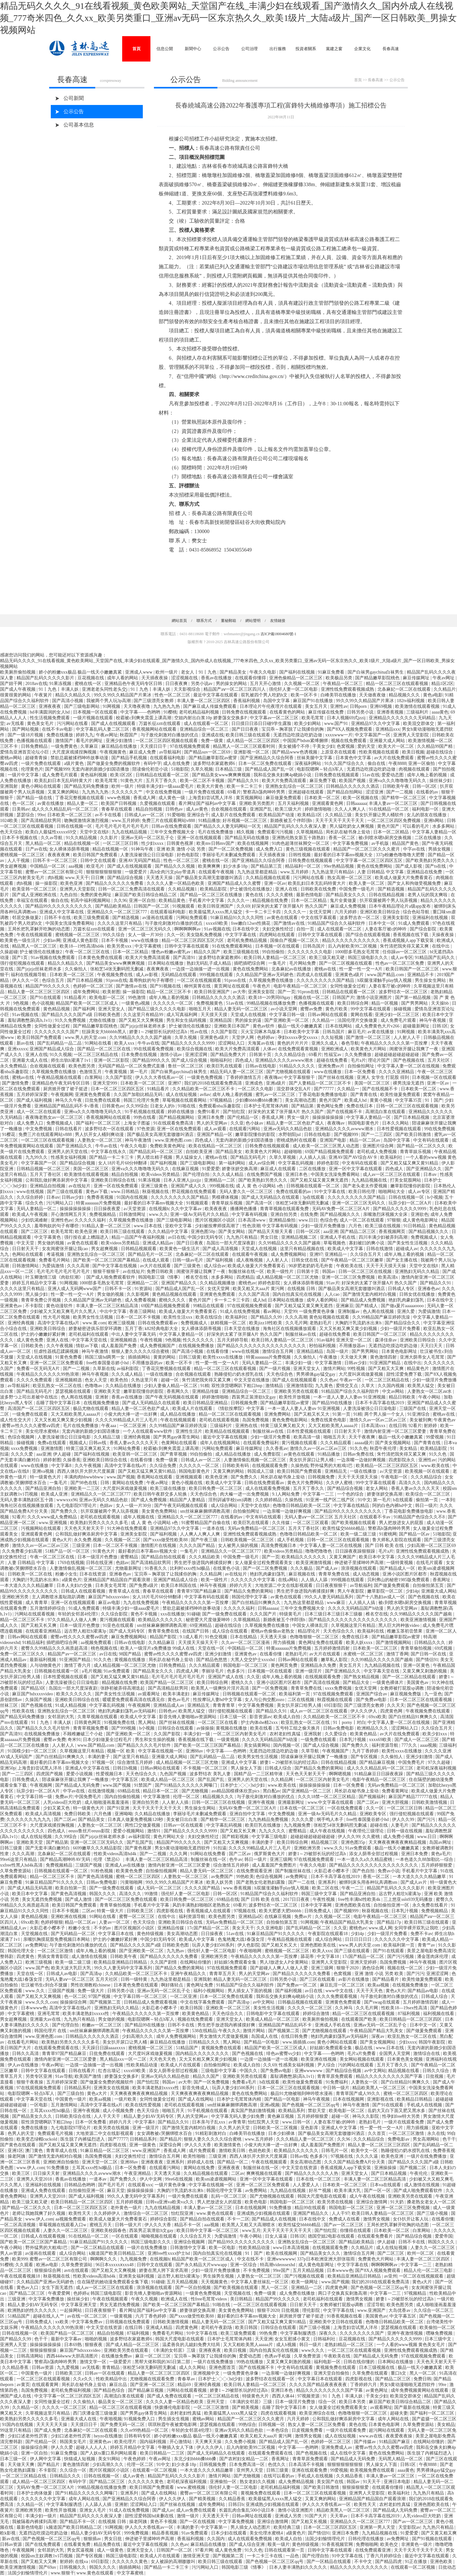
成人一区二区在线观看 (39, 1111)
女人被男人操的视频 (238, 1545)
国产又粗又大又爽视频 (141, 1020)
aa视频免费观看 (96, 1642)
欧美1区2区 (122, 775)
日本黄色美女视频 (405, 2059)
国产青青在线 (364, 1094)
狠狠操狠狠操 (44, 2350)
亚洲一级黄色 (143, 2144)
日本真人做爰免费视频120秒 (136, 1819)
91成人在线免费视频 (240, 1311)
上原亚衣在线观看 (339, 752)
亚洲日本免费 (211, 1117)
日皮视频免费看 (308, 2430)
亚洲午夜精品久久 (188, 1973)
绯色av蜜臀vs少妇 (284, 2053)
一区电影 (39, 2105)
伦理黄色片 (32, 769)
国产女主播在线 (402, 1260)
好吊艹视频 (320, 2190)
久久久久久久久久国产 (57, 1031)
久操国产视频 (39, 1699)
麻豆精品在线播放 (119, 746)
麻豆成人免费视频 (348, 906)
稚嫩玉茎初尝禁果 (405, 1631)
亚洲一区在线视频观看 (200, 837)
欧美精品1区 (310, 814)
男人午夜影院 (351, 1591)
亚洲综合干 (198, 814)
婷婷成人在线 (201, 2162)
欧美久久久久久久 (74, 1694)
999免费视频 (137, 2533)
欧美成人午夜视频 (30, 1214)
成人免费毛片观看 (60, 775)
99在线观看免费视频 (154, 1049)
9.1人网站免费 (286, 1494)
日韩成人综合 (279, 1768)
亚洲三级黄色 (155, 1186)
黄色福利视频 (94, 775)
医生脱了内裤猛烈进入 (83, 2139)
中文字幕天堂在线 (89, 1340)
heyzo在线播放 (108, 2436)
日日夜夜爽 (177, 683)
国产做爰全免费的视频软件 (114, 763)
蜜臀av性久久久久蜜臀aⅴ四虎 (31, 1425)
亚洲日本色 (297, 1174)
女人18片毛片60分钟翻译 (123, 1163)
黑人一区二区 (275, 2287)
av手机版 (380, 843)
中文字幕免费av (87, 2321)
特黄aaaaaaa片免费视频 (99, 1203)
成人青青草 (37, 1602)
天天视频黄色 (215, 2281)
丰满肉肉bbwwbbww (84, 1477)
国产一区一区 (378, 2190)
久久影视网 (138, 1294)
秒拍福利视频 (323, 1345)
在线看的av (427, 792)
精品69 (184, 2384)
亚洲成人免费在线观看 (44, 2190)
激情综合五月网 (278, 1351)
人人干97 (340, 2213)
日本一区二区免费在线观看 (265, 763)
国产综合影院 (424, 929)
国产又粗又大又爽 (386, 1368)
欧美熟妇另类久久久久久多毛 (99, 1522)
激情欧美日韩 (233, 2150)
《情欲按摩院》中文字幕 (240, 1408)
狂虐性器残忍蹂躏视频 (57, 1351)
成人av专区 (402, 957)
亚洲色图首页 (223, 2367)
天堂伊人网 (243, 1037)
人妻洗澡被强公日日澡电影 (147, 854)
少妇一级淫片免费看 (400, 1328)
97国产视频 (100, 1996)
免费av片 (64, 1796)
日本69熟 (73, 2344)
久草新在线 (104, 1368)
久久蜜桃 (371, 1836)
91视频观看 (184, 906)
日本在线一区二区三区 (302, 1808)
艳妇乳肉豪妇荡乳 (406, 1300)
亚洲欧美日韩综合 (48, 1328)
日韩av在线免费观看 (171, 826)
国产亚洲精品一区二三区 (307, 1791)
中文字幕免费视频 (351, 843)
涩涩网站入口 (232, 1043)
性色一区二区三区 (173, 695)
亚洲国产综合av (372, 1694)
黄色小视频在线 (187, 1482)
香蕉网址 (442, 1579)
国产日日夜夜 (246, 729)
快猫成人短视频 (80, 2458)
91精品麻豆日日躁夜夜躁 (379, 1773)
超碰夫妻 (399, 2413)
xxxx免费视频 (25, 1448)
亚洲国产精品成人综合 (52, 1049)
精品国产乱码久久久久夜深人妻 (296, 826)
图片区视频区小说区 (215, 1220)
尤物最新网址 (129, 1568)
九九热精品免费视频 (268, 1819)
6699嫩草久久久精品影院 (98, 1848)
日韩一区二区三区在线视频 (365, 1271)
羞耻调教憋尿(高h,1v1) (30, 1020)
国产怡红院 (234, 1111)
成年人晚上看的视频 (427, 775)
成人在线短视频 (182, 1094)
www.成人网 (380, 1928)
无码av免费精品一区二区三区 (257, 1528)
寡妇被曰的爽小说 (367, 1243)
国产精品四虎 (389, 2561)
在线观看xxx (140, 2184)
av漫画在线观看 (158, 917)
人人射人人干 (407, 1037)
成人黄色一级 (172, 797)
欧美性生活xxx (178, 1317)
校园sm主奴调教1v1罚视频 (47, 2555)
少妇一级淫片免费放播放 (216, 2270)
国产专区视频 (365, 1756)
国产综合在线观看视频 (368, 934)
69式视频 (444, 1648)
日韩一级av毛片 (188, 1260)
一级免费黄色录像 (317, 1311)
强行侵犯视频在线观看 (23, 963)
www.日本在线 (148, 1225)
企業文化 (362, 48)
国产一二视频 (400, 792)
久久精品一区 (26, 2407)
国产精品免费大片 (228, 1054)
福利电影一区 (426, 809)
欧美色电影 (256, 2202)
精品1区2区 (442, 683)
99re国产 (282, 2270)
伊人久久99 (403, 1819)
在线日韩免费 (295, 2036)
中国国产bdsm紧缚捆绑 (306, 740)
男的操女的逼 (249, 1020)
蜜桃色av (247, 1283)
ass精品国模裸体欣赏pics (236, 1791)
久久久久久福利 (91, 1220)
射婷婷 (431, 1425)
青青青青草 (224, 1705)
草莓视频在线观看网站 (185, 1100)
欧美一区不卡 (305, 695)
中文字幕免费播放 (47, 2299)
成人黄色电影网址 (420, 1220)
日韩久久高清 (26, 2053)
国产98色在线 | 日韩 (90, 1482)
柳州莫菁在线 (198, 986)
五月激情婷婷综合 (48, 1608)
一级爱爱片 (136, 872)
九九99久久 (37, 1157)
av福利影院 (128, 1368)
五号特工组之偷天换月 (298, 1728)
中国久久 (249, 2070)
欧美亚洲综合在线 (317, 2413)
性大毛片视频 (57, 1317)
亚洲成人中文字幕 (239, 1762)
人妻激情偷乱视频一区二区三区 (255, 1460)
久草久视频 (202, 769)
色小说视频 (43, 1003)
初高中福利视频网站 (91, 900)
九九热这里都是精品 (257, 872)
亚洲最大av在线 (46, 2019)
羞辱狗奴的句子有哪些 (152, 980)
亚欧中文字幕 (179, 1225)
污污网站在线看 (73, 723)
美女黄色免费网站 (160, 1511)
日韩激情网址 (133, 1214)
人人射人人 (277, 1260)
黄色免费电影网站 (290, 1420)
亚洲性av (339, 706)
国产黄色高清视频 (95, 1876)
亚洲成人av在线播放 (125, 1865)
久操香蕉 (72, 1460)
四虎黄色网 (392, 1711)
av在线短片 (80, 1186)
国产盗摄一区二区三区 (434, 2418)
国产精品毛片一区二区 (151, 1254)
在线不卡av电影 (58, 729)
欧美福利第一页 (295, 1694)
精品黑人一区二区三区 (35, 946)
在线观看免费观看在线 (57, 2047)
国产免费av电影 (372, 1699)
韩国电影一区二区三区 (246, 1665)
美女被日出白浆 (182, 1819)
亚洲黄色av (11, 1305)
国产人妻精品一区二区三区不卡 (320, 1083)
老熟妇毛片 (321, 1323)
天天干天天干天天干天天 (340, 820)
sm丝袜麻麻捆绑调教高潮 (205, 1511)
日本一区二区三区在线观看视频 (421, 1699)
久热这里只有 (145, 1380)
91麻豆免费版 (65, 2453)
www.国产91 (336, 723)
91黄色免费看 (69, 1357)
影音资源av (260, 1716)
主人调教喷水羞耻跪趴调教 (59, 1597)
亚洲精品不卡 (421, 974)
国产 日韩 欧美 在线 (385, 1545)
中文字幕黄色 (48, 1237)
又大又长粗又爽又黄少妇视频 (348, 1328)
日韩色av (174, 809)
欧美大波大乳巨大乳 (71, 1968)
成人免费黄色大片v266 (378, 1026)
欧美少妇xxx (435, 1733)
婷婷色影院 (328, 1163)
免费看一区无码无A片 (39, 1368)
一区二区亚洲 (133, 1425)
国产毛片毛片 (112, 2184)
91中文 (364, 1499)
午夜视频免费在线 (115, 974)
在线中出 (441, 946)
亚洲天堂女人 (112, 1009)
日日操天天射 (47, 2173)
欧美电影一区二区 (107, 997)
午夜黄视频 (116, 1071)
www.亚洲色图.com (174, 1140)
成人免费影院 (268, 1454)
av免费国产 (222, 1876)
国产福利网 (84, 1009)
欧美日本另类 (353, 2401)
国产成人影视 (409, 866)
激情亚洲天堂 (197, 2555)
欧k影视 (8, 2533)
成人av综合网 (262, 1163)
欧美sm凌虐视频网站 (217, 2179)
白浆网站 (94, 1077)
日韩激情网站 (26, 1265)
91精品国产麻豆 (395, 2441)
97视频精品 (221, 1100)
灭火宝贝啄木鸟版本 (261, 1031)
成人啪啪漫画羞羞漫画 (107, 1802)
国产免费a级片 (144, 1585)
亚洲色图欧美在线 (353, 1905)
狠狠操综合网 (48, 2270)
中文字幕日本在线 (116, 1933)
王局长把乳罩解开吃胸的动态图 (39, 929)
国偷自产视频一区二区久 (295, 940)
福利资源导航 (386, 1745)
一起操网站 (71, 2310)
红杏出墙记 (110, 2070)
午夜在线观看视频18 (20, 2276)
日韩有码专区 (138, 2436)
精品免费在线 (108, 2544)
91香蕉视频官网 (338, 2544)
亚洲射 (102, 1397)
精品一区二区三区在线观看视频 (397, 683)
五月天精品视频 (309, 2270)
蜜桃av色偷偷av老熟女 (273, 1631)
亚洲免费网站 (278, 1414)
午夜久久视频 (145, 2299)
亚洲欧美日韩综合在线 (113, 1180)
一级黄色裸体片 (388, 1682)
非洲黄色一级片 (417, 2544)
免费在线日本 (360, 1106)
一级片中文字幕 (24, 775)
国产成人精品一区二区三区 (133, 2344)
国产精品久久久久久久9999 (189, 1043)
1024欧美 (9, 820)
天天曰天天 (432, 1345)
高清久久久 (410, 1482)
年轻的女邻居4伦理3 (78, 1614)
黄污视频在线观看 (299, 1442)
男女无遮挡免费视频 (120, 2304)
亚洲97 (175, 1083)
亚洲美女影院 (396, 917)
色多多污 (236, 1671)
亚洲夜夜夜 (50, 706)
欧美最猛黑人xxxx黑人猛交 (216, 912)
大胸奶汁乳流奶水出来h (359, 1323)
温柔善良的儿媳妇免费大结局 (191, 2344)
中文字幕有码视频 (250, 1214)
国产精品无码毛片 (248, 1157)
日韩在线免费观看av (158, 1323)
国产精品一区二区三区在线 (104, 1049)
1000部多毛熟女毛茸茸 (358, 951)
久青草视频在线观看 (98, 1716)
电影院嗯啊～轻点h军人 (321, 769)
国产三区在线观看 (318, 1979)
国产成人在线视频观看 (114, 723)
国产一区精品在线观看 (329, 2561)
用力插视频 (284, 1642)
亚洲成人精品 (160, 2327)
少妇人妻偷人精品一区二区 (171, 1385)
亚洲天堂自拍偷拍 (332, 2373)
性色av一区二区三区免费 (400, 963)
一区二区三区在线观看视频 (48, 1140)
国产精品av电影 (423, 1990)
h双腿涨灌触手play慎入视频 (385, 980)
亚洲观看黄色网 (328, 803)
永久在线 (436, 2133)
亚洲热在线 (247, 1425)
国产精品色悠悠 (212, 1659)
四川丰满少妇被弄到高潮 (384, 1237)
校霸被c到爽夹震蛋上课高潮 (144, 717)
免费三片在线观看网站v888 (169, 820)
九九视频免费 (298, 1825)
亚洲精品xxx (387, 729)
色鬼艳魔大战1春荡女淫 (242, 1939)
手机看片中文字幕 (207, 900)
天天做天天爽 (354, 1357)
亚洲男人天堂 (14, 2344)
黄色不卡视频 (144, 1614)
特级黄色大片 (256, 2396)
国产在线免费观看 (43, 2544)
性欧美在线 (24, 1711)
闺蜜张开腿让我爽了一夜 (414, 1049)
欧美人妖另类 (220, 1882)
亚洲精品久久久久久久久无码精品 (403, 717)
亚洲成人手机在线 (338, 1237)
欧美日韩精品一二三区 (163, 2453)
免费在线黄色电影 (329, 1420)
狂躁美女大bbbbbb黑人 (105, 1031)
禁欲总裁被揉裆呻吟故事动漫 (79, 757)
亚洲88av (195, 1751)
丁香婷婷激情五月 (244, 1077)
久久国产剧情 (164, 1962)
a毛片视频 (92, 1671)
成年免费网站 (87, 991)
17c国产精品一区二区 (208, 1928)
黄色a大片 (62, 1539)
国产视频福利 (373, 1796)
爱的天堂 (366, 746)
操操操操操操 (141, 2190)
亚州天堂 (216, 2401)
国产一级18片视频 (26, 735)
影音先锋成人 (196, 2087)
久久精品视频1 (183, 889)
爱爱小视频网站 (129, 1831)
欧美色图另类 (82, 1066)
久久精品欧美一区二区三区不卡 (204, 1088)
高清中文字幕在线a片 (59, 1323)
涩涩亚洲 (375, 792)
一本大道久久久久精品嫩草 (27, 1585)
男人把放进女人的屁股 (402, 1522)
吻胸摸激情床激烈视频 (87, 820)
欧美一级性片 (281, 1271)
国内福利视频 (154, 2441)
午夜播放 (328, 1357)
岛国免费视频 (256, 1420)
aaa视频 (76, 866)
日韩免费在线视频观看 (245, 712)
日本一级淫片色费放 (98, 1557)
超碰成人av (407, 1248)
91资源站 (144, 1288)
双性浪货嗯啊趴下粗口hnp (237, 1385)
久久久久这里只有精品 (120, 923)
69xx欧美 (377, 1716)
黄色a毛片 (441, 1853)
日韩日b (236, 2504)
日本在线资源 (93, 1574)
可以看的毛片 (416, 826)
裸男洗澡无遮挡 (409, 1083)
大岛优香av (400, 2310)
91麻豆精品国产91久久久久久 (54, 1882)
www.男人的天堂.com (86, 1037)
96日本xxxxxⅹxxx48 (115, 2264)
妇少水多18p (236, 866)
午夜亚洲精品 (138, 2173)
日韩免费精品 (35, 746)
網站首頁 (179, 620)
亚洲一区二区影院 (112, 1060)
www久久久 (313, 2350)
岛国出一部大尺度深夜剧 (231, 1243)
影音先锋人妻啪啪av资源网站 (188, 1716)
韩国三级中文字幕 (319, 1893)
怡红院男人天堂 (264, 2122)
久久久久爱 (22, 1454)
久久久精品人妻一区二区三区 (305, 2139)
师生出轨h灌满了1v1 (71, 1060)
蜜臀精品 (129, 1557)
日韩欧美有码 (236, 1465)
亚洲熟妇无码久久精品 (417, 1271)
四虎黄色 (26, 1956)
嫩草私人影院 (335, 1659)
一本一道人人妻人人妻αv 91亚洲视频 (350, 1397)
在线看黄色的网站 (287, 712)
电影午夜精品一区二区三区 (301, 986)
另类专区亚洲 (39, 2076)
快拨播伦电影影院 (173, 2407)
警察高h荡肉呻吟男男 (264, 792)
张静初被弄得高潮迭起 (123, 1688)
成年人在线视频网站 (220, 1442)
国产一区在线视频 (198, 2521)
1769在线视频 (70, 1562)
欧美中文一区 (365, 2150)
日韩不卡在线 (58, 917)
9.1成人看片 (191, 1636)
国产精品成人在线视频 (274, 2219)
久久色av (328, 1380)
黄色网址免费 (330, 1106)
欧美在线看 (262, 1728)
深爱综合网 (170, 2144)
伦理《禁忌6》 (108, 1859)
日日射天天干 (26, 1248)
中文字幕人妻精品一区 (434, 832)
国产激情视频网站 (394, 1642)
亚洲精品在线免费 (425, 872)
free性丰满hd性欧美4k (359, 1899)
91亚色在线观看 (119, 1625)
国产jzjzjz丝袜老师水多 (40, 969)
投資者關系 (305, 48)
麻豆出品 (118, 2384)
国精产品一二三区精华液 (259, 1773)
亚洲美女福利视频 (137, 2276)
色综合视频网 (22, 1437)
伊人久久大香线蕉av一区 (160, 1077)
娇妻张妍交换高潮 (240, 1168)
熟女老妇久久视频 (258, 2481)
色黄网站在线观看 (179, 1442)
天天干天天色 (370, 1990)
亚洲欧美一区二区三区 (228, 2007)
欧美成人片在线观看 (193, 1408)
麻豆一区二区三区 (153, 2356)
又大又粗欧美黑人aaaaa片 (76, 1414)
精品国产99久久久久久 (48, 986)
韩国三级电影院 (106, 2293)
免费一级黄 (212, 740)
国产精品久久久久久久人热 (312, 2173)
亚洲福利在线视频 (430, 917)
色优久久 (277, 2464)
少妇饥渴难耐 (35, 1220)
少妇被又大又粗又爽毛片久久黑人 (64, 1311)
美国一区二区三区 (372, 1083)
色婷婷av (266, 1037)
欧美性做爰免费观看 (400, 1094)
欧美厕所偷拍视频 (18, 672)
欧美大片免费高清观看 (285, 780)
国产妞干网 (11, 683)
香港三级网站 (143, 1311)
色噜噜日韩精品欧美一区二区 (302, 1505)
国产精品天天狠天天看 (271, 1231)
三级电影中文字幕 (219, 2070)
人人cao (332, 1294)
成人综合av (215, 1265)
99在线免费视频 (439, 1128)
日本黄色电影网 (384, 2424)
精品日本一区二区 (161, 1791)
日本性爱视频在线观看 (399, 1128)
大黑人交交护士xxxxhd (253, 1659)
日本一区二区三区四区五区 (118, 1088)
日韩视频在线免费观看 (128, 2321)
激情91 (154, 1831)
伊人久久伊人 (364, 1711)
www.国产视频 (121, 1477)
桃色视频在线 (105, 1648)
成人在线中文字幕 (348, 2453)
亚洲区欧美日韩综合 (380, 912)
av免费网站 (256, 2190)
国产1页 (20, 957)
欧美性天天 (80, 2213)
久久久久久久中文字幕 (253, 1579)
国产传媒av (365, 2441)
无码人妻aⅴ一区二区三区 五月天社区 (321, 1517)
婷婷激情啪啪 (319, 809)
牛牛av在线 (148, 1043)
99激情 (151, 1893)
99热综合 (247, 2424)
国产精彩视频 (236, 1836)
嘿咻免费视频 (440, 2333)
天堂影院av (409, 2527)
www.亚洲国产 (147, 2150)
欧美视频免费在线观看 (373, 2470)
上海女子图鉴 (137, 1123)
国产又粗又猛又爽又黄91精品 (410, 1163)
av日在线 (176, 1237)
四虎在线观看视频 (279, 2413)
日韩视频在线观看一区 (57, 1671)
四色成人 (244, 1060)
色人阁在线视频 (379, 1311)
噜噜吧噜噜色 (319, 1551)
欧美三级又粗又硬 (327, 957)
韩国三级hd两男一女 (105, 1357)
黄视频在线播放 (130, 1659)
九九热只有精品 (242, 1237)
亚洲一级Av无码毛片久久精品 (200, 1214)
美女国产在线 (331, 2481)
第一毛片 (139, 1071)
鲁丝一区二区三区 (186, 1066)
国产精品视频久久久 (340, 1214)
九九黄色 (324, 1385)
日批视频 (435, 2076)
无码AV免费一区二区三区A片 (341, 1208)
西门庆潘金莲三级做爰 (96, 2413)
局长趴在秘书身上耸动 (348, 832)
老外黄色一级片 (126, 2207)
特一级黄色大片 (46, 1477)
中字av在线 (414, 849)
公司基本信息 (78, 124)
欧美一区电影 (223, 2247)
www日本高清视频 (291, 2247)
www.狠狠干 (63, 2573)
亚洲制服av (349, 1311)
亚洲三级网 (281, 1859)
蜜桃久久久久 (173, 1300)
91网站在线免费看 (208, 1853)
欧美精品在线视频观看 (228, 1431)
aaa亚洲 (330, 1231)
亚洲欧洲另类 (16, 1597)
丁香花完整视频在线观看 (80, 797)
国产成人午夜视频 (18, 689)
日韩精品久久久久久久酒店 (353, 786)
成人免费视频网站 (289, 1254)
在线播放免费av (117, 2356)
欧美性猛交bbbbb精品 (344, 1528)
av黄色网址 (377, 2390)
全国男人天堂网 (395, 2053)
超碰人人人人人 (92, 2447)
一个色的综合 (351, 1494)
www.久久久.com (41, 2002)
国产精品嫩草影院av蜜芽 (213, 757)
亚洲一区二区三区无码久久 (145, 929)
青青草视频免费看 (91, 1728)
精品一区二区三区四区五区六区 (193, 940)
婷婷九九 (85, 735)
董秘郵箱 (228, 620)
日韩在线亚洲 (100, 1562)
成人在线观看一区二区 (206, 723)
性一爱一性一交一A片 (361, 969)
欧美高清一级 (307, 1437)
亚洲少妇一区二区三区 (398, 1014)
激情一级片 (188, 2516)
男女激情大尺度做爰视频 (224, 2036)
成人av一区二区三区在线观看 (392, 1174)
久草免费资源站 (16, 1870)
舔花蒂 (308, 1956)
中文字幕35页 (409, 1100)
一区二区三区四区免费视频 (394, 820)
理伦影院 (311, 2310)
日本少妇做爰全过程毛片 (108, 1739)
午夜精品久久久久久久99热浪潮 (48, 1374)
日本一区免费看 (360, 1071)
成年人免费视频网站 (176, 2036)
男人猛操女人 (189, 1157)
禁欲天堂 (317, 2110)
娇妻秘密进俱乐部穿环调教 (96, 1328)
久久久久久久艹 (127, 792)
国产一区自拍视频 (193, 2287)
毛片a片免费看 (362, 2053)
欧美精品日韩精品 (415, 2099)
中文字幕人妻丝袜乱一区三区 (260, 2281)
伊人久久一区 (26, 980)
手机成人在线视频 (425, 2105)
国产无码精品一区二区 (73, 1933)
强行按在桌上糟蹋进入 (87, 1237)
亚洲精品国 (221, 1020)
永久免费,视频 (88, 1539)
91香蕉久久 (156, 1568)
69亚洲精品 (201, 1625)
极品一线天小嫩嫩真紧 (300, 1026)
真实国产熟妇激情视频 (253, 2110)
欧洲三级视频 (122, 1323)
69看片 (234, 792)
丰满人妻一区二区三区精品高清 (107, 1305)
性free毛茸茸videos (209, 2299)
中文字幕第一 (214, 2527)
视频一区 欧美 (121, 1751)
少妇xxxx (407, 2042)
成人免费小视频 (399, 1836)
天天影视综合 (188, 689)
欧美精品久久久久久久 (304, 1557)
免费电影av (399, 2139)
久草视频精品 (310, 832)
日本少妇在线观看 (229, 2533)
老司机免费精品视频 (247, 940)
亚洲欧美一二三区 (82, 1488)
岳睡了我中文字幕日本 (59, 1402)
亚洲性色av (62, 1220)
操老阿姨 (17, 2156)
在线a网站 (288, 1579)
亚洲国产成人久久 (189, 1186)
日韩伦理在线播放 (366, 2538)
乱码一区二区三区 (229, 2196)
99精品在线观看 (209, 1305)
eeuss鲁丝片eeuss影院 (90, 1831)
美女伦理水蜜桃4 (42, 1431)
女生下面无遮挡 (58, 2287)
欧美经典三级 (287, 2527)
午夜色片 (262, 986)
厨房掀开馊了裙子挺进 (66, 1088)
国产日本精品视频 (85, 980)
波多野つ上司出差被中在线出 (29, 1397)
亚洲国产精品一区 (215, 1134)
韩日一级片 (426, 1505)
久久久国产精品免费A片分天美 (355, 2162)
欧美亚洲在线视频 (319, 2059)
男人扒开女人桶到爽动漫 (100, 1134)
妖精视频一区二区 (228, 1323)
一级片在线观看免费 (404, 2122)
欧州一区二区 (421, 2253)
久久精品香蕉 (16, 2367)
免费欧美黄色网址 (168, 1146)
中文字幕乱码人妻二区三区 (103, 729)
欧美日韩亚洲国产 (216, 906)
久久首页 (377, 2133)
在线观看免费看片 (375, 2236)
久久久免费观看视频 (337, 1996)
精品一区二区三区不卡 (169, 991)
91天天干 (372, 2481)
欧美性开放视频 (295, 1397)
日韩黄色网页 (88, 1722)
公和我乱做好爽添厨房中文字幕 (57, 1180)
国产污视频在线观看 (305, 2276)
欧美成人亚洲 (55, 1494)
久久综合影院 (115, 1614)
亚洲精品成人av (169, 1705)
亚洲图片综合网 (378, 1146)
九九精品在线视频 (288, 2190)
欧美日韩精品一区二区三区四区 (411, 2019)
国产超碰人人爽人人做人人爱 (279, 1968)
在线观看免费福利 (261, 1442)
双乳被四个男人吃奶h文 (265, 695)
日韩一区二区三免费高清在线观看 (132, 889)
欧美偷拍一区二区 (437, 2327)
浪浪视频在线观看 (359, 1568)
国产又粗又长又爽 (39, 1625)
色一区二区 (24, 803)
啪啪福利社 (222, 1060)
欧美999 (20, 2259)
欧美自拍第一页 (71, 1888)
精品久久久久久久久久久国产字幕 (390, 2076)
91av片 (332, 1283)
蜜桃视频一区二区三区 (23, 854)
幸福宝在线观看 (33, 900)
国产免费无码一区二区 (123, 2424)
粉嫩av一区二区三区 (102, 2025)
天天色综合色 (280, 1374)
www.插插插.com (298, 2042)
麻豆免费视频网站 (129, 1636)
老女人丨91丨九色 (199, 672)
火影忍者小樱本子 (332, 1870)
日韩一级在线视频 (405, 1831)
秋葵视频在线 (156, 1191)
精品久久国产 (208, 951)
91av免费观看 (117, 1671)
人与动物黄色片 (46, 1665)
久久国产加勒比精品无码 (139, 1094)
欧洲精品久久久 (373, 1728)
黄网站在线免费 (128, 1482)
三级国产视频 (89, 1865)
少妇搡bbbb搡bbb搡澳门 (259, 1100)
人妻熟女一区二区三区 (100, 1140)
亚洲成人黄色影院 (81, 940)
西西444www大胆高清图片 (72, 2356)
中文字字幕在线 (241, 934)
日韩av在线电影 (261, 1066)
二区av (88, 1910)
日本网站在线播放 (166, 963)
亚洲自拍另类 (284, 1214)
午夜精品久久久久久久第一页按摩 (395, 1043)
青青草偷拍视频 (417, 1648)
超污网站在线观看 (387, 2430)
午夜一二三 (353, 1888)
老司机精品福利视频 (199, 712)
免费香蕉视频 (101, 1197)
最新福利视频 (43, 1659)
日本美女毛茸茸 (111, 1585)
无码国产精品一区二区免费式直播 (132, 1066)
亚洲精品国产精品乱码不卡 (285, 2025)
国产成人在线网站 (196, 2099)
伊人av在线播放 (24, 2065)
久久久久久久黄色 (146, 2481)
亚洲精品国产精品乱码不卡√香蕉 (67, 1106)
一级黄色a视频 (136, 1003)
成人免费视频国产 (158, 1345)
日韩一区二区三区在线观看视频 (408, 1106)
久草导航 (310, 1751)
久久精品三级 (339, 814)
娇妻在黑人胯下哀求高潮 (164, 2270)
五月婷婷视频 (130, 2202)
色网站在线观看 (28, 1254)
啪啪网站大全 (392, 1191)
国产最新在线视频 (412, 2407)
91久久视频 (61, 1054)
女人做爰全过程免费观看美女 (264, 1562)
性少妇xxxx (153, 843)
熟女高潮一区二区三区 (350, 877)
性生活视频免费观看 (50, 717)
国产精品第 (303, 1106)
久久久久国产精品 (197, 1545)
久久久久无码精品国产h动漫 (356, 1608)
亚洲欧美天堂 (108, 1391)
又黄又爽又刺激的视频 (425, 1671)
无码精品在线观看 (179, 974)
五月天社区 (439, 1060)
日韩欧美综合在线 (73, 2116)
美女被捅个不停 (294, 746)
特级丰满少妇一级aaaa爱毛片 (166, 786)
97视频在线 (245, 1910)
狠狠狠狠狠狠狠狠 (104, 872)
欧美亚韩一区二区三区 (35, 889)
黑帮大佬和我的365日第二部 (163, 2361)
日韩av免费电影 (339, 1728)
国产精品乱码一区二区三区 (156, 1151)
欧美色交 (389, 2544)
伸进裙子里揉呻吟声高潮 (359, 1562)
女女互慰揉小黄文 (293, 2339)
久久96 (120, 900)
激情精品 (274, 1385)
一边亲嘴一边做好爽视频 (362, 1460)
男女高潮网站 (426, 2139)
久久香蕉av (277, 1448)
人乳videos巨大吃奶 (63, 1802)
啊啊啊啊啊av (188, 929)
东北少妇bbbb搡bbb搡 (195, 2458)
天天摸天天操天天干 (198, 1642)
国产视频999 (57, 769)
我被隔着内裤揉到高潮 (35, 2521)
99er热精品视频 (339, 866)
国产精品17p (389, 1922)
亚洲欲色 (419, 1214)
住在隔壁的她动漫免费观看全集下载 (113, 2281)
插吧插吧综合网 (250, 963)
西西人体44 (283, 2396)
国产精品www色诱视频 (295, 752)
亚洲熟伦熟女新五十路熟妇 (299, 837)
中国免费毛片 (412, 1762)
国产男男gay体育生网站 (177, 1437)
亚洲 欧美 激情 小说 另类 (181, 849)
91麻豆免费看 (332, 672)
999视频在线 (221, 1186)
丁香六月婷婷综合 (384, 2555)
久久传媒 (281, 1522)
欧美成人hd (356, 1100)
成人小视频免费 (119, 2110)
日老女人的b (163, 1106)
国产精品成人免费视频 (364, 1300)
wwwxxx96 (66, 1499)
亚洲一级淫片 (309, 1671)
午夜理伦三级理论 (366, 1831)
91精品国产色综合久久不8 (420, 1517)
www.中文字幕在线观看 (331, 1802)
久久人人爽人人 (350, 809)
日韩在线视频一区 (74, 826)
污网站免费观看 (192, 917)
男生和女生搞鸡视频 (187, 1020)
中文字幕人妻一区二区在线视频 (409, 1066)
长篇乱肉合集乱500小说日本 (247, 2510)
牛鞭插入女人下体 (176, 2447)
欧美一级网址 (305, 2281)
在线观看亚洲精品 (43, 1631)
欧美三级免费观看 (92, 917)
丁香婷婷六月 (364, 2384)
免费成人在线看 (345, 2219)
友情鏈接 (277, 620)
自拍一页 (305, 929)
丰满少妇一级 (299, 1362)
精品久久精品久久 (73, 695)
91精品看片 (76, 997)
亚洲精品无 (336, 1471)
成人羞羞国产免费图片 (275, 1865)
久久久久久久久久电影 (310, 951)
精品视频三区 (325, 1842)
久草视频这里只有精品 (354, 1625)
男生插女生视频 (174, 2418)
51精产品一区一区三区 (68, 1551)
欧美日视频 (413, 752)
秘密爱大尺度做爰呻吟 (208, 1619)
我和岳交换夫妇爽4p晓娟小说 (283, 775)
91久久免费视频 (71, 1020)
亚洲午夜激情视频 (405, 2333)
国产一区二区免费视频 (231, 849)
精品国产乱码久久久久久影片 (46, 677)
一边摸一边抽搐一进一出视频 (201, 969)
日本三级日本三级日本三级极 (334, 1614)
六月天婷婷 (346, 912)
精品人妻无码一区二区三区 (241, 1009)
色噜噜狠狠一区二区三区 (315, 1636)
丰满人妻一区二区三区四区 (204, 700)
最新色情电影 (310, 894)
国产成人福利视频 (35, 1100)
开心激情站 (181, 2441)
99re (41, 814)
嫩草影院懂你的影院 (255, 1134)
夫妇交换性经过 (278, 929)
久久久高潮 (78, 1265)
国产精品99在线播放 (332, 1402)
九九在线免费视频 (141, 1602)
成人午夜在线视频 (327, 1831)
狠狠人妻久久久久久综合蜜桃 (140, 1351)
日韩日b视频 (125, 1768)
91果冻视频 (61, 683)
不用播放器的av (148, 1362)
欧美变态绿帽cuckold (37, 2139)
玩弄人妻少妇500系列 (213, 1945)
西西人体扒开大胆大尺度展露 (86, 1471)
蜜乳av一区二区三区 (275, 1094)
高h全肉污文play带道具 (173, 872)
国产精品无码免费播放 (87, 786)
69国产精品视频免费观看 (330, 1151)
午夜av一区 (351, 1380)
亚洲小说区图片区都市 (405, 1574)
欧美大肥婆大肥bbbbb (280, 1910)
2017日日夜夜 (297, 1899)
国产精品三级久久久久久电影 (157, 1009)
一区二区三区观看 (311, 1522)
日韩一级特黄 (135, 1979)
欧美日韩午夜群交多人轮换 (161, 1494)
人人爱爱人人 (307, 2184)
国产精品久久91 (244, 780)
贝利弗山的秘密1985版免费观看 (399, 1579)
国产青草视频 (174, 1454)
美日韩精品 (242, 2299)
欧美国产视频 (353, 780)
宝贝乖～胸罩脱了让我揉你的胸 (293, 729)
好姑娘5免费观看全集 (236, 1962)
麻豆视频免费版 (406, 1694)
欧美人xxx (125, 1043)
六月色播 (103, 1813)
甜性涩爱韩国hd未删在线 (150, 2516)
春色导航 (350, 1043)
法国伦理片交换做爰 (358, 1020)
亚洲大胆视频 (396, 1802)
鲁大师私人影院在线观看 (397, 1539)
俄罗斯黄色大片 (270, 1853)
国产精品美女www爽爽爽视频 (222, 775)
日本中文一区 (382, 923)
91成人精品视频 (71, 1705)
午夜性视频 (151, 1340)
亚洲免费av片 (332, 1066)
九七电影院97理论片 (77, 1505)
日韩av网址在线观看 (252, 2516)
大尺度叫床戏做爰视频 (361, 1374)
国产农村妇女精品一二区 (244, 2458)
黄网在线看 (361, 1014)
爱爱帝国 (444, 2236)
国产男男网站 (415, 1003)
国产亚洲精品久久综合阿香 (267, 757)
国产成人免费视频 (149, 1499)
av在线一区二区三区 (87, 2316)
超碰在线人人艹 (49, 2316)
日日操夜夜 (212, 1933)
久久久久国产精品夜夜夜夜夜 (318, 2384)
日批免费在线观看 (103, 1100)
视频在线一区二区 (312, 997)
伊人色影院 (248, 1945)
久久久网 (179, 1853)
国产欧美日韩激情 (413, 1134)
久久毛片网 (296, 1323)
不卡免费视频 (257, 2270)
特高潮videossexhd (278, 2264)
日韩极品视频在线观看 (300, 2002)
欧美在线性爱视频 (143, 2105)
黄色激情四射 (384, 1357)
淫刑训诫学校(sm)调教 (230, 1499)
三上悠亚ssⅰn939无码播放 (408, 1899)
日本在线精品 (244, 1636)
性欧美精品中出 (112, 2379)
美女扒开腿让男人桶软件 (380, 814)
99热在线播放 (250, 2361)
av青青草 (237, 2122)
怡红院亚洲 (183, 2213)
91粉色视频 (102, 1870)
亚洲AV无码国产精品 (140, 860)
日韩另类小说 (361, 712)
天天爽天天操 (209, 2441)
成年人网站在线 (394, 2418)
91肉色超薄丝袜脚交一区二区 (301, 843)
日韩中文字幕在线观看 (321, 934)
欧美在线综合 (209, 1317)
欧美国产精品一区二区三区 (167, 1682)
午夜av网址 (444, 677)
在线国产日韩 (196, 1631)
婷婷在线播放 (181, 1111)
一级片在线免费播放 (427, 2156)
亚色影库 (310, 2127)
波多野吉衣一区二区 (360, 917)
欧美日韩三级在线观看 (248, 735)
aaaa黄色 (440, 712)
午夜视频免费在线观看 (428, 1711)
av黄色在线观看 (283, 917)
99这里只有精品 (16, 2430)
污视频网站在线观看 (41, 1528)
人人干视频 (19, 860)
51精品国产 (187, 2047)
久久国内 (216, 2538)
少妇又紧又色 (57, 1808)
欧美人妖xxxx (360, 1642)
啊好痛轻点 (172, 1985)
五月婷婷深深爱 (33, 1094)
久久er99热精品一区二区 (144, 2430)
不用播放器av (353, 1345)
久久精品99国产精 (435, 746)
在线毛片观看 (430, 1562)
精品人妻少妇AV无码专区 (149, 2116)
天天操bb (440, 1003)
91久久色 (359, 1448)
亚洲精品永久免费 (319, 1665)
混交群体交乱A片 (294, 1088)
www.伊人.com (31, 2167)
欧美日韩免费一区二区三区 (216, 1488)
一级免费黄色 (65, 746)
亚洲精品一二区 (220, 1180)
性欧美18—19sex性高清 (404, 2007)
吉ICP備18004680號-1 (278, 634)
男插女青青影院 (53, 1956)
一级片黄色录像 (171, 2184)
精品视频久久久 (405, 695)
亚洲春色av (429, 1288)
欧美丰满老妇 (177, 1694)
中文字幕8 (62, 1465)
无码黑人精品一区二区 (401, 2458)
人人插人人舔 (315, 1579)
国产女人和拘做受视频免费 (414, 883)
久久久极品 (302, 1568)
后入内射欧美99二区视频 (353, 946)
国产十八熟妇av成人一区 (381, 1597)
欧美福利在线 (371, 1631)
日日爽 (98, 877)
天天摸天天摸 (214, 1014)
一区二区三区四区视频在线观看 (167, 740)
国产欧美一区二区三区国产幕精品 (107, 1260)
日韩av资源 (43, 2367)
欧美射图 (111, 991)
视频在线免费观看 (349, 740)
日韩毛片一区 (335, 2150)
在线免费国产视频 (265, 1174)
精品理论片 (309, 1631)
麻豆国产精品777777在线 (413, 1796)
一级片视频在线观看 (93, 717)
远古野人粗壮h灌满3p (86, 1631)
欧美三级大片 (289, 809)
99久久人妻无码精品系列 (329, 1597)
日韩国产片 (343, 997)
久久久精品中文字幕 (168, 1231)
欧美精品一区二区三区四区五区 (387, 1465)
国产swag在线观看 (382, 2002)
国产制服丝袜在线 (293, 1870)
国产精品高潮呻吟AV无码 (65, 1859)
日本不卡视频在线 (20, 837)
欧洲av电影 (47, 2264)
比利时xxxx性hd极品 (190, 1568)
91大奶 (397, 2202)
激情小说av (171, 1054)
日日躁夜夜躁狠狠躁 (355, 1551)
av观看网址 (149, 1694)
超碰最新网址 (417, 1026)
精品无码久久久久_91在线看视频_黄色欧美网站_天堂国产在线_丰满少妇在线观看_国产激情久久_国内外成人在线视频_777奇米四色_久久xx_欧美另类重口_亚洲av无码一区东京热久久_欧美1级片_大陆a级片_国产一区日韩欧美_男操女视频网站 (228, 18)
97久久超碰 (439, 1762)
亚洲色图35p (354, 1842)
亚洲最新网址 (292, 1802)
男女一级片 (298, 1117)
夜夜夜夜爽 (59, 854)
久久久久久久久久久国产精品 (325, 980)
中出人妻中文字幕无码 (134, 1334)
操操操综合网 (74, 2002)
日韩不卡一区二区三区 (55, 860)
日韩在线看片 (69, 1128)
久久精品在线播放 (123, 1385)
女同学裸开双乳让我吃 (417, 1928)
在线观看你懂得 (251, 677)
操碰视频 (403, 1009)
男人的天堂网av (212, 1123)
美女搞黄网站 (258, 1745)
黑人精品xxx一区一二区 (124, 2059)
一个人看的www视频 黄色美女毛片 (411, 2344)
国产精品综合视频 (125, 877)
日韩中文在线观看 (98, 860)
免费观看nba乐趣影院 (220, 1106)
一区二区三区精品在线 (96, 1054)
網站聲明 (253, 620)
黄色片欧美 (337, 1009)
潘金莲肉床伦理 (433, 1956)
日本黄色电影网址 (399, 1351)
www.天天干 (77, 877)
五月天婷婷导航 (233, 1340)
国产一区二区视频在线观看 (346, 963)
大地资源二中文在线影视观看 (284, 1585)
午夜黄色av (444, 1420)
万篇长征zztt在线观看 (160, 723)
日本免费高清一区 (247, 2464)
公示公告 (221, 48)
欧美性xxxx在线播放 (223, 1357)
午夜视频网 (62, 1094)
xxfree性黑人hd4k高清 (21, 1865)
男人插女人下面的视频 (250, 1990)
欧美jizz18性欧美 (266, 1323)
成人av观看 (215, 1128)
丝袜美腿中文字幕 (315, 757)
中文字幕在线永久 (109, 1151)
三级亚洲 (81, 1545)
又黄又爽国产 (343, 1557)
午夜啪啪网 (251, 1950)
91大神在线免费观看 (127, 1528)
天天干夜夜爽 (362, 1437)
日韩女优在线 (305, 1260)
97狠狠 (394, 1220)
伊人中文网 (151, 2179)
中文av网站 (393, 1391)
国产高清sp (91, 1973)
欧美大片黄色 (211, 786)
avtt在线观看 (77, 2270)
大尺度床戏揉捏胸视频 (75, 752)
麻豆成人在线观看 (278, 1168)
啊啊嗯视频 (340, 1773)
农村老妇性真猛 (285, 1733)
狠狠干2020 (348, 1968)
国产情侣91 (427, 1659)
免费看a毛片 (244, 2082)
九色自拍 (69, 894)
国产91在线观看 (46, 997)
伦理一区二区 (187, 1796)
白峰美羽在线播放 (339, 695)
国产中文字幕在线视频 (115, 1265)
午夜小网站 (430, 1397)
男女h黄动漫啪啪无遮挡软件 (183, 1848)
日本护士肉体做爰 (35, 2493)
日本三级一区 (234, 1716)
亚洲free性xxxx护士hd (169, 2253)
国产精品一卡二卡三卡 (112, 1157)
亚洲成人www (139, 672)
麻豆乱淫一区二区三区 (343, 1985)
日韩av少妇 (73, 1197)
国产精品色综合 (110, 2390)
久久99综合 (137, 1106)
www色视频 (119, 797)
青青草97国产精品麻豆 (199, 1591)
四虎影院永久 (402, 1460)
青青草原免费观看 (335, 2076)
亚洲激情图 (52, 1448)
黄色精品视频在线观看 (175, 1294)
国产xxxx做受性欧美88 (166, 1539)
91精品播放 (209, 820)
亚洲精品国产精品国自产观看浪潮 (117, 1579)
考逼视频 (55, 1254)
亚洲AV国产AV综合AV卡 (353, 1157)
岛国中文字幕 (277, 700)
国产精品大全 (357, 1682)
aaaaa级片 (363, 1442)
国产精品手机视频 (129, 757)
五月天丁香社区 (46, 1174)
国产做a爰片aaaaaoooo (403, 1305)
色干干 (449, 2139)
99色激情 (137, 997)
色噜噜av (94, 1385)
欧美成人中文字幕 (346, 1248)
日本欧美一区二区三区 (70, 814)
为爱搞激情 (53, 1265)
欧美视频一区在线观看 (428, 1471)
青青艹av (427, 1945)
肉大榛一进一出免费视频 (245, 1494)
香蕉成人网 (145, 797)
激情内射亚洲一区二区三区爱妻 (395, 1431)
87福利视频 (409, 2013)
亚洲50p (8, 1768)
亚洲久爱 (406, 1311)
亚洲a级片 (276, 1083)
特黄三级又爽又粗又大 (283, 1425)
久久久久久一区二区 (173, 1003)
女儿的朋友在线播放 (427, 814)
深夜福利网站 (308, 763)
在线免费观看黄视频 (298, 1049)
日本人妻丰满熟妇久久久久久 (298, 2567)
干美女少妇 (323, 746)
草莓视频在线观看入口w (63, 2224)
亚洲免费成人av (337, 2447)
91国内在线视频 (132, 1197)
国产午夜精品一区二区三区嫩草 (353, 1260)
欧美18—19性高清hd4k (82, 946)
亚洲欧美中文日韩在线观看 (336, 2321)
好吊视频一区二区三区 (245, 820)
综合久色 (34, 1203)
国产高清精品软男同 (41, 820)
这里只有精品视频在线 (303, 1248)
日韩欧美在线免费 (319, 889)
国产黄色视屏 (139, 1848)
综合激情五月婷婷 (135, 1762)
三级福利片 (418, 712)
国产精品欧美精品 (113, 906)
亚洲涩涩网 (197, 1054)
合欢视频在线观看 (229, 809)
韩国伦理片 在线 (51, 2030)
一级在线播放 (160, 1374)
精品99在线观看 (311, 2207)
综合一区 (327, 2401)
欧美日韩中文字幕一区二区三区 (208, 2230)
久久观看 (24, 2264)
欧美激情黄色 (228, 2144)
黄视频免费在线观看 (221, 2047)
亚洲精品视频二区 (299, 1237)
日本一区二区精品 (391, 832)
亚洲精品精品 (310, 1351)
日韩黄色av (113, 1106)
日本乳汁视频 (353, 1739)
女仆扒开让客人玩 (411, 2219)
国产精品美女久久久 (346, 894)
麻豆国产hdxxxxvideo (109, 1597)
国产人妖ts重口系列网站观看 (109, 2453)
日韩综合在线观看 (176, 1728)
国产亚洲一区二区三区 (153, 2384)
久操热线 (299, 1465)
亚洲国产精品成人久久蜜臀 (235, 883)
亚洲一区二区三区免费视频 (348, 1277)
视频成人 (78, 1442)
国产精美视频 (246, 2407)
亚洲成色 (254, 1083)
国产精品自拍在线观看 (164, 1557)
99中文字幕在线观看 (371, 1009)
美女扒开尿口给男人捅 (299, 1705)
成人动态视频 (367, 1574)
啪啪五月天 (200, 1009)
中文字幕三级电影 (270, 1836)
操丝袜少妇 (441, 780)
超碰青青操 (37, 757)
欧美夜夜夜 (216, 1208)
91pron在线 (116, 980)
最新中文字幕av (67, 2339)
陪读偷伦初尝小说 (150, 769)
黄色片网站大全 (169, 1836)
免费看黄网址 (396, 1791)
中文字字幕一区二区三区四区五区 (370, 860)
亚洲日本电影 (398, 2481)
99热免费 (268, 2333)
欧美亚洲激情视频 (314, 1562)
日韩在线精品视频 (387, 894)
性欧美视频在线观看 (379, 752)
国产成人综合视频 (321, 1745)
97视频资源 (309, 2396)
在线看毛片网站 (23, 2042)
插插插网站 (139, 1357)
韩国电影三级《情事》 (161, 1277)
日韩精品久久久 (430, 1642)
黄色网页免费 (285, 1665)
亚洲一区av (275, 883)
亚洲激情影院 (299, 1385)
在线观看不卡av (376, 1517)
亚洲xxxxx (18, 1049)
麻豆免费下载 (323, 780)
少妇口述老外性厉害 (28, 2436)
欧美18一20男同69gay (270, 997)
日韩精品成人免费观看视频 (151, 2002)
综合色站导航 (417, 912)
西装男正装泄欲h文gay (254, 1397)
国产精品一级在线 (35, 797)
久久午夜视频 (60, 1345)
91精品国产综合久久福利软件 (337, 923)
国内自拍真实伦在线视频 (298, 1294)
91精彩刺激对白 (211, 2133)
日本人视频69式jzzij (347, 717)
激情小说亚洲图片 (374, 997)
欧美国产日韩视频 (119, 803)
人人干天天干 (108, 2116)
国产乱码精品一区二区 (309, 1928)
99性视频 (356, 1368)
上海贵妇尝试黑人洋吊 (211, 797)
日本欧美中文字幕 (302, 1031)
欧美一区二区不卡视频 (203, 780)
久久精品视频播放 (218, 1283)
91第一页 (342, 1414)
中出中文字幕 (114, 1311)
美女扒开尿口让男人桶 (312, 1460)
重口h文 (399, 2373)
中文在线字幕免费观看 (203, 2002)
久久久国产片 (264, 1614)
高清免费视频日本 (279, 1545)
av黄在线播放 (51, 803)
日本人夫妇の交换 (74, 1585)
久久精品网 (211, 1574)
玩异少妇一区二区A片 (410, 1203)
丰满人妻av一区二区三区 (394, 803)
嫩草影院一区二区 (385, 1591)
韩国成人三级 (261, 1471)
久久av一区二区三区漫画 (246, 1642)
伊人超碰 (62, 1454)
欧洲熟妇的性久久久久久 (33, 2310)
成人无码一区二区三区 (159, 1888)
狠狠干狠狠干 (107, 1271)
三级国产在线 (413, 1408)
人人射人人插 (176, 1802)
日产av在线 (36, 849)
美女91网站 (110, 2458)
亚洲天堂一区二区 (354, 1340)
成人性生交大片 (16, 1420)
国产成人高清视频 (220, 1248)
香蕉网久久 (178, 1391)
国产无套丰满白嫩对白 (48, 1848)
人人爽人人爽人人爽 (200, 1534)
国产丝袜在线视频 (336, 1077)
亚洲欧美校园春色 (109, 2230)
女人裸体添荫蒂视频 (69, 849)
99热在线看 (145, 1117)
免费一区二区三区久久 (23, 1654)
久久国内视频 (392, 1385)
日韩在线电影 (318, 1134)
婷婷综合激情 (317, 2013)
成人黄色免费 (30, 1340)
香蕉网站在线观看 (155, 1477)
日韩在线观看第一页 (285, 2550)
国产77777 (324, 1088)
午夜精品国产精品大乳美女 (347, 1922)
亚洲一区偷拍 (422, 763)
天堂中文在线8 (95, 832)
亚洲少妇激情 (120, 740)
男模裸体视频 (226, 1197)
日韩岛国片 (314, 946)
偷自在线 (377, 763)
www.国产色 (37, 1968)
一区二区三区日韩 (121, 843)
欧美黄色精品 (364, 1733)
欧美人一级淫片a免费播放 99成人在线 (157, 1648)
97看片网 (204, 2550)
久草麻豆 (89, 746)
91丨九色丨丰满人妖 (59, 689)
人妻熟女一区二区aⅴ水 (430, 1391)
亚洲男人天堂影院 (411, 735)
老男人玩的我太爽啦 (428, 894)
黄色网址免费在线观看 (321, 1642)
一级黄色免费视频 (205, 1077)
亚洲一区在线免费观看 (179, 1128)
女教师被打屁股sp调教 (402, 1688)
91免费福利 (337, 2082)
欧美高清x (388, 1277)
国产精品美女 (234, 672)
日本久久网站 (396, 1123)
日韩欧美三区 (141, 1910)
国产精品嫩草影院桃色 (378, 677)
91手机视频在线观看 (145, 1111)
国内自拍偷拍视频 (122, 1796)
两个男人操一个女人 (385, 1414)
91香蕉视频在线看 (345, 2316)
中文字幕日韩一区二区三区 (141, 1996)
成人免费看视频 (141, 1300)
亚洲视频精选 (124, 1340)
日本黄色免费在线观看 (101, 957)
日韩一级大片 (129, 2224)
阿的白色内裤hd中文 (393, 1505)
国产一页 (286, 991)
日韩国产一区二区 (152, 906)
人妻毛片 (400, 1825)
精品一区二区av (365, 1140)
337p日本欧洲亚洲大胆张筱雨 (326, 2259)
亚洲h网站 (434, 820)
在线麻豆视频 (186, 1168)
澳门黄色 (34, 2150)
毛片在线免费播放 (216, 832)
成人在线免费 (177, 763)
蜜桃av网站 (11, 757)
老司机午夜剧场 (217, 2327)
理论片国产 (379, 1060)
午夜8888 (397, 763)
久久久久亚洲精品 (397, 1071)
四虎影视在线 (170, 1910)
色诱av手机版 (278, 2356)
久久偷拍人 (76, 969)
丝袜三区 (9, 1705)
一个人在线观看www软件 (148, 1431)
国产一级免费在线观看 (225, 1614)
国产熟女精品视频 (362, 1676)
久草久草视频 (283, 1157)
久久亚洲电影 (270, 1928)
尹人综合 (326, 2065)
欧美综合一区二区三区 (428, 1494)
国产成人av (327, 1568)
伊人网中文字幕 (46, 2458)
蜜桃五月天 (101, 2224)
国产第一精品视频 (413, 997)
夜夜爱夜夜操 (400, 2436)
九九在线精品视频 (129, 832)
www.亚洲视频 (53, 1522)
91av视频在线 (217, 929)
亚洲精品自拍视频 (48, 1186)
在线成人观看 (156, 1260)
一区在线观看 (125, 2236)
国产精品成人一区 (398, 1568)
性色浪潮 (251, 1225)
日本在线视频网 (349, 2099)
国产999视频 (124, 1728)
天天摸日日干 (154, 746)
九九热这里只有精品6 (333, 872)
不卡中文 (363, 2561)
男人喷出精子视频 (155, 1157)
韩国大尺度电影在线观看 (322, 2196)
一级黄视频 (228, 1739)
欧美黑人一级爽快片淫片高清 (220, 1688)
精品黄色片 (418, 1368)
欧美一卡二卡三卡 (245, 786)
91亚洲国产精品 (385, 1362)
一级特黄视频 (400, 1562)
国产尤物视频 (195, 1791)
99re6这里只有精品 (19, 1859)
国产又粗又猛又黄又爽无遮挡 (319, 1180)
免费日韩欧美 (161, 1271)
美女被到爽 (420, 1420)
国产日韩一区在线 (429, 1654)
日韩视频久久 (73, 2567)
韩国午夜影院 (433, 2042)
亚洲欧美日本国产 (232, 1026)
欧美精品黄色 (173, 900)
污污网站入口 (60, 1203)
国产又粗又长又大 (312, 1414)
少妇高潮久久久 (138, 2036)
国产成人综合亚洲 (247, 2544)
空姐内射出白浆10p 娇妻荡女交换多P (211, 717)
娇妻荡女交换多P (121, 2076)
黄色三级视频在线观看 (308, 849)
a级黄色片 (72, 1579)
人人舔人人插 (99, 2504)
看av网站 (272, 1311)
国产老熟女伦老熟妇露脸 (261, 1882)
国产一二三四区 (377, 1134)
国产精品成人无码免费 (78, 1785)
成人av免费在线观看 (196, 2510)
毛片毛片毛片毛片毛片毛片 (122, 826)
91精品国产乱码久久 (435, 957)
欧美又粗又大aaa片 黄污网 (259, 1288)
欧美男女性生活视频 (93, 1317)
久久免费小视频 (241, 2441)
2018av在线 (36, 683)
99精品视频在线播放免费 (272, 1003)
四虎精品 (245, 1277)
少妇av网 (52, 940)
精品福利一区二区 (303, 866)
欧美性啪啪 (195, 2156)
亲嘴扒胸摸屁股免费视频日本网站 (57, 1939)
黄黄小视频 (381, 1100)
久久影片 (109, 837)
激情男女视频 (377, 2219)
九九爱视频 (68, 2367)
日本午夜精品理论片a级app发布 (400, 906)
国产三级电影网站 (82, 706)
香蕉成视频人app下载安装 (409, 940)
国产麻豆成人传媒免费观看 (210, 706)
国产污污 (426, 1819)
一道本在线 (214, 1528)
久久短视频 (332, 1037)
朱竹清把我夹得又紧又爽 (405, 946)
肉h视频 (55, 877)
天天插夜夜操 (155, 677)
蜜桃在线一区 (89, 683)
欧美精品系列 (292, 2110)
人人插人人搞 (313, 1157)
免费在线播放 (60, 735)
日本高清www (252, 1220)
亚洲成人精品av (158, 1243)
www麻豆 (337, 1602)
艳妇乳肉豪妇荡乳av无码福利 (127, 1711)
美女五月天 (316, 706)
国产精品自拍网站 (345, 792)
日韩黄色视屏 (181, 843)
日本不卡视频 (115, 940)
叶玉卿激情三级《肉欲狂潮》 (54, 1277)
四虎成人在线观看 (314, 974)
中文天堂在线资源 (299, 2167)
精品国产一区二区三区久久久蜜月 (367, 849)
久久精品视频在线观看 (268, 877)
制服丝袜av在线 (301, 1334)
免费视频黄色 (210, 1003)
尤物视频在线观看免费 (153, 2379)
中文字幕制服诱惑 (298, 2333)
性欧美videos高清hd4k (115, 1853)
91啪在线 (187, 1106)
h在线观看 (403, 1499)
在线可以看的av (279, 2476)
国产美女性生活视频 (408, 1243)
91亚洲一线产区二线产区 (331, 1499)
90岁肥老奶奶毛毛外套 (311, 1265)
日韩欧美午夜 (396, 786)
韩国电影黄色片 (364, 1123)
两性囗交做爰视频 (143, 1825)
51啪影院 (180, 769)
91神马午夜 (143, 849)
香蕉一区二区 (342, 837)
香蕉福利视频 (247, 700)
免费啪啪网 (367, 2544)
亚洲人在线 (287, 889)
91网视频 (112, 706)
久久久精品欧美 (205, 1557)
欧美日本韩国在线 (179, 1585)
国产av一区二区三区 (344, 2224)
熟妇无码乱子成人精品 (209, 963)
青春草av (186, 2379)
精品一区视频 (385, 1003)
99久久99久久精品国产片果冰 (123, 695)
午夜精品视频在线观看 (60, 1077)
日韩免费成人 (26, 1779)
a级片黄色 (74, 763)
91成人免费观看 (414, 923)
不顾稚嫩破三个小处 (83, 1733)
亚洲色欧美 (442, 2561)
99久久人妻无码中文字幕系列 (123, 1968)
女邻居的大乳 (62, 1716)
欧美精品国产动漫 (277, 814)
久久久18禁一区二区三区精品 (327, 1796)
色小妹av (255, 1123)
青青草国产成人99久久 (358, 2093)
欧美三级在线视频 (383, 1225)
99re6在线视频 (179, 2179)
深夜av (378, 2036)
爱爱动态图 (393, 775)
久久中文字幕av (187, 1208)
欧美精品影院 (214, 889)
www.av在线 (371, 2436)
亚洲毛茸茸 (49, 2013)
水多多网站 (444, 826)
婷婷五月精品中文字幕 (35, 1283)
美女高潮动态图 (301, 1100)
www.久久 (158, 1214)
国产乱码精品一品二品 (60, 1043)
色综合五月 (53, 980)
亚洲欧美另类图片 (257, 803)
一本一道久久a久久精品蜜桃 (365, 1859)
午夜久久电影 (263, 672)
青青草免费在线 (334, 1574)
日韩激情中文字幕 (188, 2247)
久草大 (368, 1385)
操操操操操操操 (328, 1117)
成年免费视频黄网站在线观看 (420, 2390)
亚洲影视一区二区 (252, 752)
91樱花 (9, 1134)
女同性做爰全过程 (348, 986)
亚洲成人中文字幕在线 (62, 912)
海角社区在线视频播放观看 (290, 1328)
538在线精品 (204, 2030)
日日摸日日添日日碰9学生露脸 (262, 723)
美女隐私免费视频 (204, 934)
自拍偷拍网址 (361, 1066)
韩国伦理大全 (22, 1950)
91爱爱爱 (211, 1168)
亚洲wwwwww (309, 2070)
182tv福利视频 (411, 700)
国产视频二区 (413, 2167)
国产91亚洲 (118, 1808)
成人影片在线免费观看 (234, 814)
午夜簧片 (43, 695)
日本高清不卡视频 (306, 2464)
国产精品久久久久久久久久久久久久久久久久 (262, 1345)
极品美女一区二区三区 (121, 2401)
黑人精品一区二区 (43, 843)
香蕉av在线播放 (217, 677)
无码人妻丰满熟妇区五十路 (27, 1499)
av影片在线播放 (354, 1979)
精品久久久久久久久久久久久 (351, 940)
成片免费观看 (203, 2150)
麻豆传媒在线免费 (326, 712)
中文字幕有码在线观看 (207, 1597)
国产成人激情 (79, 1899)
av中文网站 (264, 2002)
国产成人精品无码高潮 (30, 1888)
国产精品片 (171, 2139)
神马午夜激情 (139, 1140)
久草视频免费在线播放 (272, 980)
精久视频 (245, 832)
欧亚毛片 (95, 866)
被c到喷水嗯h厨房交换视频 (385, 837)
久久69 (243, 906)
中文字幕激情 (329, 1362)
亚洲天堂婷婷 (364, 1962)
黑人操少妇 (37, 1294)
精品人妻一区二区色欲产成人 (295, 1123)
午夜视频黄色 (114, 752)
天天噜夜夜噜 (137, 706)
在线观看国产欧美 (359, 2019)
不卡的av (103, 1928)
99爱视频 (435, 1437)
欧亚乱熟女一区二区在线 (58, 1385)
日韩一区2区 (425, 786)
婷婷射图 (52, 1460)
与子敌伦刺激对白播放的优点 (170, 735)
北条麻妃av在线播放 (291, 969)
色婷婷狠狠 (52, 1922)
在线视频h (159, 1208)
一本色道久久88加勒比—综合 (424, 1859)
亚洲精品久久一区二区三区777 (117, 912)
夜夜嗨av (273, 1077)
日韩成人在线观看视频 (84, 1591)
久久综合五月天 (366, 1254)
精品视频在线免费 (270, 900)
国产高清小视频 (68, 700)
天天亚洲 (264, 2339)
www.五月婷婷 (125, 820)
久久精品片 (445, 689)
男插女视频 (440, 849)
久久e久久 (83, 2379)
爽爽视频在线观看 (264, 2173)
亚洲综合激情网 (372, 2202)
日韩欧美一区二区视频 (276, 2127)
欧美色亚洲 (72, 883)
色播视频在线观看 (35, 740)
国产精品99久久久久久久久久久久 (59, 906)
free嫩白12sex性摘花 (251, 923)
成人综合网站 (225, 1505)
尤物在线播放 (103, 1020)
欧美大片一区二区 (396, 746)
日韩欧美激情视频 (430, 1802)
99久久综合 (114, 934)
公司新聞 (73, 98)
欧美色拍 (119, 1380)
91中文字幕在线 (330, 1191)
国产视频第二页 (105, 2002)
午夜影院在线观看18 (328, 1933)
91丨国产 (434, 1100)
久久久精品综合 (291, 1054)
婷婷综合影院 (164, 2219)
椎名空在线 (197, 1277)
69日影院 (333, 1705)
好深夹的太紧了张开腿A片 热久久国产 (290, 906)
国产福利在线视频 (297, 672)
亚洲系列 (327, 1882)
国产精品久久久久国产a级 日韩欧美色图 (81, 1014)
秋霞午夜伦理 (384, 1448)
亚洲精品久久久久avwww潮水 (285, 1060)
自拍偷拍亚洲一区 (392, 1905)
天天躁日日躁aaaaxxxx (104, 2047)
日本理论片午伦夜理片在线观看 (271, 706)
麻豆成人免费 (143, 752)
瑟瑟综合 (26, 814)
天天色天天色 (163, 2059)
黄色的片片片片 (293, 1043)
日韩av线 (98, 1442)
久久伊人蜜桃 (340, 1482)
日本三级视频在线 (377, 2367)
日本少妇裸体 (282, 2133)
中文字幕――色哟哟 (141, 712)
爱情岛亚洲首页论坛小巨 (25, 752)
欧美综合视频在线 (195, 1049)
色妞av (107, 1505)
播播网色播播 (244, 1208)
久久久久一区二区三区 (310, 2007)
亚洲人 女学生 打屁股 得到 (383, 1077)
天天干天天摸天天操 (386, 1265)
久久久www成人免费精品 (52, 1517)
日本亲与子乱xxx (209, 2122)
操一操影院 (47, 883)
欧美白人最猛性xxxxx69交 (51, 832)
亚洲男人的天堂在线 (68, 1151)
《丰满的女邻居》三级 (174, 2350)
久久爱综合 (336, 1733)
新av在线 (26, 1043)
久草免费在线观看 (370, 2373)
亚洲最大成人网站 (387, 740)
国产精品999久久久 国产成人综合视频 (170, 1060)
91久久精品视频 (82, 837)
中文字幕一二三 (319, 1494)
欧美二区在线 (326, 1888)
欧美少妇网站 (308, 723)
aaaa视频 (428, 1745)
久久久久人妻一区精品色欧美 (176, 883)
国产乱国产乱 (212, 1779)
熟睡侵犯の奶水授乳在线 (239, 1374)
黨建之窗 (334, 48)
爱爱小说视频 (80, 1773)
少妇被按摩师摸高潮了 (218, 1225)
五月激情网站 (65, 2105)
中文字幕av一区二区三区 (275, 717)
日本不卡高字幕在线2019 (380, 1402)
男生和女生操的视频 (155, 1739)
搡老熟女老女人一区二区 (431, 2202)
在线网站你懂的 (196, 1962)
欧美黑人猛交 (421, 1385)
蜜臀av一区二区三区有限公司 (54, 872)
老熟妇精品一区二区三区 (349, 2344)
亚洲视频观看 (189, 1477)
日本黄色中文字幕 (353, 757)
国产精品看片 (386, 1979)
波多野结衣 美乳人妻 (210, 1773)
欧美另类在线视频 (112, 2127)
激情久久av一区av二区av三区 (378, 1420)
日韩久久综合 (436, 2070)
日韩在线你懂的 (359, 2361)
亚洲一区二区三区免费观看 (57, 1362)
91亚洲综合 (419, 1414)
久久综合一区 (74, 2470)
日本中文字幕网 (317, 1905)
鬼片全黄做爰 (344, 900)
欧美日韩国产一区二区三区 (413, 969)
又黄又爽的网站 (64, 792)
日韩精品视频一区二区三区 (44, 1168)
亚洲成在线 (213, 735)
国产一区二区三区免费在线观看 (126, 1899)
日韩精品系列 (78, 2087)
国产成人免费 (48, 2430)
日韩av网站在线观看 (328, 1014)
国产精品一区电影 (262, 2042)
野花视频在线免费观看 (194, 1191)
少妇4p (412, 1591)
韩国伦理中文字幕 (250, 1597)
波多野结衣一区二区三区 (404, 991)
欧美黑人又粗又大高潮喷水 (249, 2224)
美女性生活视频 (269, 2007)
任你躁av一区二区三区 (405, 951)
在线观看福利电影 (168, 757)
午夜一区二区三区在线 (88, 951)
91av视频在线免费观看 (53, 957)
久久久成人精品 (228, 1174)
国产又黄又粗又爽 (439, 2533)
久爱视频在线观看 (158, 803)
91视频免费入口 (140, 2418)
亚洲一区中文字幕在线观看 (356, 1168)
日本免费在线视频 (139, 1054)
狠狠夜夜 (94, 2344)
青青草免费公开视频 (41, 1300)
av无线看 (15, 723)
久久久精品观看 (336, 1442)
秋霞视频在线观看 (335, 1699)
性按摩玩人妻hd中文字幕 (218, 1699)
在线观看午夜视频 (216, 872)
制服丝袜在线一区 (246, 1271)
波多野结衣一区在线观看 (110, 1128)
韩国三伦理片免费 (141, 1100)
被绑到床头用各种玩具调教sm (369, 1882)
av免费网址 (297, 1876)
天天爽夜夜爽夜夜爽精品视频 (397, 1842)
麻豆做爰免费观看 (284, 797)
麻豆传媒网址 (417, 677)
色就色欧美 (260, 2150)
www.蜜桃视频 (191, 2487)
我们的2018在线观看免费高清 (213, 1083)
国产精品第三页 (267, 866)
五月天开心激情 (266, 683)
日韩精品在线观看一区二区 (163, 775)
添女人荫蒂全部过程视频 (374, 1853)
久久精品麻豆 (162, 1642)
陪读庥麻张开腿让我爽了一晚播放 (315, 1756)
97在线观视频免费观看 (250, 1305)
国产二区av (368, 1802)
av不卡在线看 (109, 814)
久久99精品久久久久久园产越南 (141, 1037)
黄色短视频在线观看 (329, 1317)
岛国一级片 (338, 1351)
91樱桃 (170, 712)
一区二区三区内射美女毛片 (240, 1733)
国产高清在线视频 (322, 1682)
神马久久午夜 (69, 1100)
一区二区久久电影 (256, 1088)
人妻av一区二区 (115, 1922)
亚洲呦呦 (123, 1813)
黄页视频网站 (250, 797)
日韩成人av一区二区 (144, 814)
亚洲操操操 (386, 2167)
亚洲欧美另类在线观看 (297, 1391)
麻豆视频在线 (302, 1574)
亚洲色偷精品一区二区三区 (296, 677)
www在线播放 (145, 940)
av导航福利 (170, 752)
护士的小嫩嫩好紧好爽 (44, 1334)
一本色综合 (278, 2430)
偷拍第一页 (427, 1499)
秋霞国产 (129, 735)
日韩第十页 (261, 1054)
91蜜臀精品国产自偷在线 (206, 1522)
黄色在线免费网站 (375, 866)
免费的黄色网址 (96, 894)
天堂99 (290, 1311)
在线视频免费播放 (196, 1345)
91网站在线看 (99, 1043)
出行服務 (277, 48)
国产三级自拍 (71, 2093)
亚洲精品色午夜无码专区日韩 (133, 683)
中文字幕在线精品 (352, 1505)
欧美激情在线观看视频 (418, 706)
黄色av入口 (28, 2287)
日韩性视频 (300, 854)
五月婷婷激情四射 (332, 1648)
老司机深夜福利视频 (436, 1768)
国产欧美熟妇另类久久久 (431, 860)
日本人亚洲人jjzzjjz (182, 1180)
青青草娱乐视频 (416, 1151)
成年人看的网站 (123, 677)
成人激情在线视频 (89, 1956)
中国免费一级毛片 (357, 889)
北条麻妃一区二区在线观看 (404, 689)
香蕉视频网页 (393, 1231)
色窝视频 (346, 746)
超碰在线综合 (440, 752)
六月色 (355, 1225)
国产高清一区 (260, 1203)
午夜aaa (109, 1425)
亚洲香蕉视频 (391, 712)
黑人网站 (147, 1722)
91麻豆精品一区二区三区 (105, 2150)
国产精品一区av (415, 1534)
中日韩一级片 (337, 2087)
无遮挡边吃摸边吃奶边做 (298, 735)
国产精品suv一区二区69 (207, 752)
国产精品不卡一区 (78, 2521)
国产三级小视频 (433, 2213)
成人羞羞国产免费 (119, 1345)
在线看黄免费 (78, 2544)
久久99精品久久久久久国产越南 (290, 1243)
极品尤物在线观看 (91, 1408)
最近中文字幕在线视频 (225, 1437)
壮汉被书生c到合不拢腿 (45, 1985)
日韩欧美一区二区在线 (30, 1574)
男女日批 (269, 1237)
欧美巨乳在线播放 (263, 1825)
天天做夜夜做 (373, 695)
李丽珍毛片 (213, 1671)
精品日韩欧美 (403, 1397)
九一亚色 (433, 1694)
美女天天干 (243, 1928)
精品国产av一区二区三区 (72, 1654)
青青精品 (111, 2367)
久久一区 (175, 934)
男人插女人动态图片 (251, 2527)
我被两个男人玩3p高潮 (109, 700)
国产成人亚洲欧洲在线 (35, 894)
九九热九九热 (167, 706)
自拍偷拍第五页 (429, 1585)
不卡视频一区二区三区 (206, 1768)
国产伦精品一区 (243, 1117)
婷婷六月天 (241, 1585)
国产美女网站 (232, 1231)
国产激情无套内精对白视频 (370, 1294)
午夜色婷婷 (135, 2458)
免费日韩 (422, 2379)
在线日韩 (398, 1425)
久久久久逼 (367, 2156)
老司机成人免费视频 (377, 1151)
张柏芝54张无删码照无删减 (117, 969)
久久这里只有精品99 (143, 1014)
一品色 (293, 2555)
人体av (269, 1049)
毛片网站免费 (303, 963)
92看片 (415, 1425)
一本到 (447, 1499)
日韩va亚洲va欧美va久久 (170, 2202)
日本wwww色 (34, 2007)
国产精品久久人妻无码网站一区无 (228, 826)
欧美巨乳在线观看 (225, 1066)
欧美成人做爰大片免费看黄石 (404, 877)
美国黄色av (418, 1682)
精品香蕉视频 (166, 2533)
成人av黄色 (197, 809)
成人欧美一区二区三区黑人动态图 (327, 1146)
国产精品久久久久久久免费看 (115, 883)
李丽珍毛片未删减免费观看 (229, 854)
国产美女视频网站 (393, 1442)
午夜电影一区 (395, 1477)
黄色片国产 (389, 826)
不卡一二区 (238, 2219)
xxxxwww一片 (339, 735)
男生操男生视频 (219, 2276)
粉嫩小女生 (66, 1574)
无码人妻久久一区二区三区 (246, 1191)
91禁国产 (143, 1785)
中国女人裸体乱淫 (310, 1625)
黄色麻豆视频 (281, 2116)
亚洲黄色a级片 (350, 974)
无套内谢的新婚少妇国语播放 (100, 769)
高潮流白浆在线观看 (386, 1111)
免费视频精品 (103, 1214)
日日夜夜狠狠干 (332, 1585)
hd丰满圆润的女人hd (50, 712)
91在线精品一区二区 (389, 809)
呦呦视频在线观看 (159, 2236)
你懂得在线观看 (356, 2230)
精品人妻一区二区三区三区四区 (39, 991)
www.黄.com (94, 1323)
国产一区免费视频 (270, 1688)
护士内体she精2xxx (260, 1722)
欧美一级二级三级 (359, 1534)
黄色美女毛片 (41, 723)
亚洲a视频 (270, 2105)
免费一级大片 (91, 1990)
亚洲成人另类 (289, 2516)
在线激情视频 (102, 1791)
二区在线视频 (301, 1699)
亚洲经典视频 (22, 1323)
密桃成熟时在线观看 (297, 1140)
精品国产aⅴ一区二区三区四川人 (235, 689)
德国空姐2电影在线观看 (332, 2236)
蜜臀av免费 (311, 1009)
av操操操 (205, 1728)
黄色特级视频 (151, 1933)
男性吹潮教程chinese (90, 1985)
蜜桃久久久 (243, 1682)
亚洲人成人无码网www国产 (75, 1288)
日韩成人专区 (402, 1288)
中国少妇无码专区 (206, 1237)
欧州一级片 (167, 672)
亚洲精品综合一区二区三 (205, 729)
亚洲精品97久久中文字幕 (376, 723)
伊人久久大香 (198, 2144)
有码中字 (152, 763)
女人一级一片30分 (146, 934)
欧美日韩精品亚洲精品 (206, 1402)
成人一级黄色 (111, 2550)
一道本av (98, 2179)
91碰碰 (193, 1614)
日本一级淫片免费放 (295, 2401)
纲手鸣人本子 (331, 1819)
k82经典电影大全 (162, 1328)
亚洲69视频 (381, 706)
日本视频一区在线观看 (96, 712)
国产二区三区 (35, 1231)
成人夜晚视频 (250, 1260)
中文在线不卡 (251, 2259)
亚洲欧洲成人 (335, 1049)
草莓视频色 (335, 1243)
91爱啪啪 (176, 814)
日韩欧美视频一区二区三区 (248, 1539)
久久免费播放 (359, 1054)
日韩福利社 (325, 2339)
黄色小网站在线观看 (41, 786)
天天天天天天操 (52, 2424)
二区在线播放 (428, 837)
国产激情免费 (16, 1083)
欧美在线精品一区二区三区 (216, 1146)
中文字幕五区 (125, 1779)
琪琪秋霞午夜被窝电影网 (173, 2424)
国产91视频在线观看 (432, 2538)
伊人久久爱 (62, 2447)
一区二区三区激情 (55, 1950)
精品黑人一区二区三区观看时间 (244, 746)
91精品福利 (33, 1642)
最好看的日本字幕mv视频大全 (344, 854)
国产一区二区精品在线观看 (409, 1676)
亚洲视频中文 (207, 2373)
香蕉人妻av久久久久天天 (134, 1442)
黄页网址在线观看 (232, 986)
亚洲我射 (9, 786)
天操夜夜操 (443, 934)
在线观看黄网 (46, 2384)
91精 (204, 1385)
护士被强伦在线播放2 (251, 889)
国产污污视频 (401, 1956)
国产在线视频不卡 (380, 1088)
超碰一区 (170, 1380)
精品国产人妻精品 (187, 1499)
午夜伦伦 (419, 2173)
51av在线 (371, 775)
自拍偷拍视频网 (162, 1870)
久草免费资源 (308, 2356)
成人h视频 (286, 2344)
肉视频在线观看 (415, 769)
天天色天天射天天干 (84, 1528)
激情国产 (64, 740)
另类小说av (202, 683)
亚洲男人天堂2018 (35, 2179)
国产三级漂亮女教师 (154, 700)
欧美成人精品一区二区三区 (168, 1779)
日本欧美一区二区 (322, 797)
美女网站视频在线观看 (362, 2059)
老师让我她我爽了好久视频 (39, 2213)
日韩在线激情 (380, 1248)
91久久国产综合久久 (345, 763)
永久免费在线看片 (430, 1905)
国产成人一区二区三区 (417, 1739)
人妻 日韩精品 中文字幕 (381, 872)
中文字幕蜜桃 (148, 946)
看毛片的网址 (90, 740)
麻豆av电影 (109, 1602)
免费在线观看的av (294, 1191)
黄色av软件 (264, 1026)
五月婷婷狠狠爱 (437, 1865)
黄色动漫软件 (60, 1305)
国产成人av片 (414, 1882)
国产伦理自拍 (197, 1174)
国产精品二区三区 (358, 1231)
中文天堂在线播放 (252, 1380)
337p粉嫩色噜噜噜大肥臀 (401, 854)
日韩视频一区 (272, 2424)
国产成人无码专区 (127, 1631)
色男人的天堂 (22, 2133)
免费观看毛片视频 (55, 2133)
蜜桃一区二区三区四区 (139, 1876)
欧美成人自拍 (287, 1716)
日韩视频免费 (245, 1402)
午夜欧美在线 (350, 1265)
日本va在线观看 (386, 2184)
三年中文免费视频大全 (173, 832)
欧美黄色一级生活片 (20, 940)
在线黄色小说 (227, 1568)
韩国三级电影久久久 (368, 957)
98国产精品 (130, 1654)
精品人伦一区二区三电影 (429, 2270)
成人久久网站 (193, 2367)
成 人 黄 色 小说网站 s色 (260, 1186)
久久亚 (237, 1123)
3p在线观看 (314, 1197)
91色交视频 (216, 1636)
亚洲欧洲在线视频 (69, 1916)
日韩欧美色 (32, 1345)
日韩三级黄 (190, 1357)
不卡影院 (34, 1305)
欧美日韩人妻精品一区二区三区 (275, 957)
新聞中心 (193, 48)
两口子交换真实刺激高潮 (343, 2293)
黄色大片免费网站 (305, 1482)
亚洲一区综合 (244, 2264)
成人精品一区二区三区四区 (253, 740)
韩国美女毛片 (74, 2441)
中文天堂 (26, 1243)
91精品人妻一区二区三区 (107, 1225)
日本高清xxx (374, 1425)
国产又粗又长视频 (309, 2521)
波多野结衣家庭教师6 (214, 763)
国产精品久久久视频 (175, 866)
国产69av (48, 2567)
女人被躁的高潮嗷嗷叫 (173, 2561)
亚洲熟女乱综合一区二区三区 (294, 786)
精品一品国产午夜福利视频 (138, 1237)
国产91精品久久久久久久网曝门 (186, 1785)
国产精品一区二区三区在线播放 (211, 894)
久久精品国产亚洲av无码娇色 (265, 974)
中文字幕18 (328, 1956)
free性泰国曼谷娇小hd (108, 1362)
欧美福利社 (392, 1157)
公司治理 (249, 48)
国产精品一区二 (233, 2162)
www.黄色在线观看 (215, 2213)
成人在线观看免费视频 (268, 1488)
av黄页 (23, 2384)
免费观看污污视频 (275, 832)
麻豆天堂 (116, 2190)
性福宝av (333, 1054)
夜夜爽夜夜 (158, 969)
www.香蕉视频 (237, 1888)
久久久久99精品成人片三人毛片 (127, 1420)
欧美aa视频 (379, 1985)
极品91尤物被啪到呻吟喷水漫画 (302, 2093)
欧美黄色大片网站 (369, 1049)
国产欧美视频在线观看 (354, 1522)
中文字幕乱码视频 (296, 1163)
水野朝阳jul (290, 1134)
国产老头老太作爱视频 (365, 1186)
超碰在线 (379, 1825)
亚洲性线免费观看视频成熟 (348, 689)
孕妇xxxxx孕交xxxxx (298, 1037)
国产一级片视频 (275, 1368)
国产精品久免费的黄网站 (249, 1591)
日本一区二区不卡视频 (139, 1317)
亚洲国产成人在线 (226, 1676)
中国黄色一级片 (71, 2099)
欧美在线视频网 (253, 843)
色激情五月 (91, 1071)
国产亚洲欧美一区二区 (287, 1020)
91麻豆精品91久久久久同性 (237, 917)
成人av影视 (147, 974)
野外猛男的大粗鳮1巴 (332, 1465)
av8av (205, 1094)
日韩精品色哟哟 (80, 2184)
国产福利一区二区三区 (99, 1123)
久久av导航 (52, 837)
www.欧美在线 (435, 1465)
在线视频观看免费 (270, 1465)
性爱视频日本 (110, 1773)
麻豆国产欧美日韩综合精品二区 (146, 894)
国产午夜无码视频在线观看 (172, 1397)
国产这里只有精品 (131, 1756)
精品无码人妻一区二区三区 (237, 1071)
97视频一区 (104, 1762)
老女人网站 (377, 1488)
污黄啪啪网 (132, 1882)
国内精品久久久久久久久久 (203, 2053)
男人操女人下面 (247, 1768)
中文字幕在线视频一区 (161, 1751)
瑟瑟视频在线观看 (73, 1391)
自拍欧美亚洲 (200, 1151)
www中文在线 (339, 1990)
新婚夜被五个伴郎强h (292, 820)
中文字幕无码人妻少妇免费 (238, 2116)
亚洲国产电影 (334, 1140)
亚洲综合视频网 (190, 2242)
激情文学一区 (94, 2361)
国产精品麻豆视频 (377, 1762)
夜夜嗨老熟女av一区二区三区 (54, 1117)
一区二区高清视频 (18, 2224)
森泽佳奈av (386, 1340)
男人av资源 (11, 2253)
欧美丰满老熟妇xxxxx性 (86, 2013)
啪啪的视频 (96, 2339)
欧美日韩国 (192, 2007)
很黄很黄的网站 (16, 695)
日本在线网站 (339, 1026)
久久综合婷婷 (30, 1197)
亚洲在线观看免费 (310, 2470)
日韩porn (359, 706)
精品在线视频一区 (82, 843)
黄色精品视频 (57, 1009)
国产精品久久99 (267, 1317)
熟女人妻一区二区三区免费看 (317, 2424)
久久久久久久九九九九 (29, 1819)
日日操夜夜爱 (108, 1208)
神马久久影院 (366, 2116)
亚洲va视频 (43, 1471)
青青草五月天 (223, 1973)
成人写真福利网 (182, 1014)
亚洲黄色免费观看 (93, 1094)
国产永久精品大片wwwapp (202, 2264)
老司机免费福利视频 (71, 2390)
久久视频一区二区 (302, 683)
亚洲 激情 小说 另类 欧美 (379, 1973)
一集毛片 (277, 963)
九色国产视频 (174, 1773)
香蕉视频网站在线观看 (155, 729)
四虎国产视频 (50, 1773)
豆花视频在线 (91, 677)
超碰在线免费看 (332, 1060)
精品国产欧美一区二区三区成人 (87, 1003)
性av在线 (199, 1031)
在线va (82, 2561)
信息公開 (164, 48)
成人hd (259, 1300)
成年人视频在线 (139, 1517)
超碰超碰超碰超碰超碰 (397, 1054)
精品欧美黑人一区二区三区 (379, 2087)
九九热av (176, 1950)
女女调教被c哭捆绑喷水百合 (165, 2133)
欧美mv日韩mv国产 (215, 843)
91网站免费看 (128, 1448)
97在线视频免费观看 (190, 746)
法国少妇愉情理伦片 (325, 2538)
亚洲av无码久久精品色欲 (288, 1128)
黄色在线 (254, 894)
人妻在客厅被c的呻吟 (386, 929)
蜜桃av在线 (325, 969)
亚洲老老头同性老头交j (105, 689)
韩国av (329, 1271)
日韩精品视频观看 (139, 1248)
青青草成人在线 (125, 1591)
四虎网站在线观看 (277, 934)
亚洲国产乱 (261, 809)
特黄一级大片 (111, 1910)
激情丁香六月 (78, 1665)
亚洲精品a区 (250, 1916)
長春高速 (390, 48)
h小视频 (435, 1197)
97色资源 (146, 1128)
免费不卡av (421, 1933)
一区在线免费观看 (345, 1808)
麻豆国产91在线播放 (313, 700)
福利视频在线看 (439, 2013)
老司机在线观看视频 (219, 1420)
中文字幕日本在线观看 (320, 2379)
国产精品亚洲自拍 (43, 1488)
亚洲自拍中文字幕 (247, 1813)
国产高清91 (184, 957)
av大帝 (239, 991)
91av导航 (64, 2076)
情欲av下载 (87, 1345)
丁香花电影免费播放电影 (323, 1094)
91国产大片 (316, 2516)
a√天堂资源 (135, 1208)
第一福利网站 (233, 1163)
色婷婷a (81, 2293)
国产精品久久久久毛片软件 (44, 1728)
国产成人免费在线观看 (170, 2396)
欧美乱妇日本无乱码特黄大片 (63, 780)
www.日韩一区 (296, 2122)
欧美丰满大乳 (348, 2190)
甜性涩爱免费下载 (404, 1374)
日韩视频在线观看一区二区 (313, 1186)
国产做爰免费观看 (392, 1585)
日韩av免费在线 (359, 1454)
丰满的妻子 (99, 1756)
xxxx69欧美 (217, 923)
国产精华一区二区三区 (404, 797)
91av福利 (325, 1340)
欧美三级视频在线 (241, 951)
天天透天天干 (216, 2516)
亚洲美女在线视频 (112, 2087)
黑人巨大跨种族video (399, 1625)
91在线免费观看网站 (232, 946)
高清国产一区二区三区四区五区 (39, 1408)
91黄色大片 (132, 780)
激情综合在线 (427, 2053)
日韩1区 (440, 1026)
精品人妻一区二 (83, 803)
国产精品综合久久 (403, 1323)
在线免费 (309, 1214)
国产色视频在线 (409, 1060)
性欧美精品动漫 (142, 2065)
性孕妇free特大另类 (401, 2116)
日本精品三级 (229, 769)
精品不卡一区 (188, 2224)
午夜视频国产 (336, 1751)
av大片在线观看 (156, 1265)
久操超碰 (9, 951)
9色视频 (21, 1003)
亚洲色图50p (203, 1231)
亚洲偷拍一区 (224, 2481)
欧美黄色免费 (130, 1870)
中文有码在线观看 (431, 1140)
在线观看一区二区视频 (155, 2470)
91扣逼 (220, 1848)
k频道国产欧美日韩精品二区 (117, 2253)
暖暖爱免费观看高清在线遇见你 (134, 1699)
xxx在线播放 (172, 1614)
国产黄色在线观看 (18, 2144)
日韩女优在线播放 (417, 1294)
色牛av (235, 1859)
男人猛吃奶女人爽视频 (352, 826)
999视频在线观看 (217, 974)
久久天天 (396, 1705)
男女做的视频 (51, 1243)
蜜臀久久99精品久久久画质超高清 (55, 1648)
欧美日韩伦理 (362, 1191)
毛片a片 (358, 1060)
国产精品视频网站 (177, 1117)
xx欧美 (62, 2321)
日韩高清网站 (30, 2356)
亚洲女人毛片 (93, 2510)
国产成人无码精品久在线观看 (271, 1197)
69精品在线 (129, 1791)
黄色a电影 (433, 695)
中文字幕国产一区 (373, 735)
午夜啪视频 (111, 2418)
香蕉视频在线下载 (411, 934)
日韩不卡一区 (119, 1288)
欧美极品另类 (340, 677)
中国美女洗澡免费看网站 (70, 923)
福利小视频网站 (209, 1990)
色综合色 (329, 1220)
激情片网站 (334, 1368)
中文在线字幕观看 (319, 917)
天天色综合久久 (339, 1631)
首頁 (136, 48)
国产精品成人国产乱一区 (270, 769)
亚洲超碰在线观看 (306, 792)
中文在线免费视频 (164, 792)
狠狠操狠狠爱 (356, 2487)
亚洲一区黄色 (417, 1665)
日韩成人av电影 (62, 1973)
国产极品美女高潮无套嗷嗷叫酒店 (210, 877)
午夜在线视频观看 (35, 934)
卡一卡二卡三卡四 (263, 912)
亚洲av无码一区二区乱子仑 (148, 837)
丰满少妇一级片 (41, 2516)
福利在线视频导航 (29, 974)
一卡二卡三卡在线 (265, 2555)
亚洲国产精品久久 (179, 1283)
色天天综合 (11, 832)
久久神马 (344, 2007)
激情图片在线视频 (159, 1545)
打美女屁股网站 (406, 1180)
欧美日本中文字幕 (377, 1557)
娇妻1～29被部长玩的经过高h (158, 1031)
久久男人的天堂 (235, 2127)
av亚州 (390, 2276)
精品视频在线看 (404, 2070)
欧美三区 (21, 2173)
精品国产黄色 (406, 843)
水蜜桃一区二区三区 (363, 1654)
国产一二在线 (302, 1882)
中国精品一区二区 (48, 866)
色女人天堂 (96, 1380)
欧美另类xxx (120, 946)
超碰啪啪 (293, 1151)
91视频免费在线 (120, 1722)
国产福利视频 (164, 1163)
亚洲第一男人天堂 (378, 2527)
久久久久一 (239, 900)
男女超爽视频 (14, 866)
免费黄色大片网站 (376, 2259)
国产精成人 (367, 1305)
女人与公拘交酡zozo (265, 1699)
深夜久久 (328, 2333)
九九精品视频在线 (369, 1180)
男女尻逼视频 (81, 2550)
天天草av (339, 2516)
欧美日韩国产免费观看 (96, 854)
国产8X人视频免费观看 (350, 729)
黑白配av (271, 1791)
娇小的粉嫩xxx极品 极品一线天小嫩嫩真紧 (81, 672)
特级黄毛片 (291, 1614)
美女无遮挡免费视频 (42, 1899)
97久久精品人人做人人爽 (73, 1619)
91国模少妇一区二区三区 (33, 1751)
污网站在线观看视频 (35, 1614)
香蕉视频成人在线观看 (209, 1910)
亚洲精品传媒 (206, 1391)
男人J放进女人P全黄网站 (284, 1962)
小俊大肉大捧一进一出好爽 (131, 1414)
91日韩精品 (415, 1225)
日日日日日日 (359, 1939)
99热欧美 (245, 1876)
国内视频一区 (287, 1745)
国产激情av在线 (290, 923)
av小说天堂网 (284, 1009)
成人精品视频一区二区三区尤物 (288, 1277)
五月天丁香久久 (162, 780)
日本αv (430, 1174)
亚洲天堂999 (105, 1083)
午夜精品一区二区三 (343, 683)
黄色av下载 (97, 1191)
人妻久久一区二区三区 (66, 2230)
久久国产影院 (225, 1031)
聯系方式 (204, 620)
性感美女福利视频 (69, 1157)
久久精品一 (323, 1020)
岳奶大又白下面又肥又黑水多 (397, 2110)
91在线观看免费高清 (174, 1123)
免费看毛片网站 (55, 1260)
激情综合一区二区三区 (146, 2213)
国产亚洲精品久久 (74, 1146)
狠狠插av (92, 2538)
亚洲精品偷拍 (283, 1220)
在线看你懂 (218, 1351)
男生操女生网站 (431, 980)
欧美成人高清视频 (43, 1813)
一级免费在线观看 (30, 1414)
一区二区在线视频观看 (199, 980)
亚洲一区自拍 (143, 900)
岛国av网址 (440, 1842)
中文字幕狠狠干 (300, 1077)
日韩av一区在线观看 (183, 1825)
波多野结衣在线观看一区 (271, 2379)
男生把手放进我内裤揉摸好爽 (203, 1562)
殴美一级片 (279, 2544)
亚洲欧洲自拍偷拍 (61, 2162)
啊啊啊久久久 (104, 2259)
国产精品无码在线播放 (247, 837)
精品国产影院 (164, 1636)
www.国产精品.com (386, 974)
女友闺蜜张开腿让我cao (65, 1248)
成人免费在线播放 (297, 2293)
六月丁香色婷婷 (151, 2316)
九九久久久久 (273, 1831)
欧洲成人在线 (175, 2299)
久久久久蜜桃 (280, 894)
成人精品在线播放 (178, 1414)
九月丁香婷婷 (366, 1751)
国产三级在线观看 (65, 1191)
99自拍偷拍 (274, 951)
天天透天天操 (160, 877)
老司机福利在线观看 (89, 1334)
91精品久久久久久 (297, 1066)
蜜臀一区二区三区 (137, 1916)
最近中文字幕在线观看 (216, 695)
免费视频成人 (60, 1123)
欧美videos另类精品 (161, 1174)
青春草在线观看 (117, 809)
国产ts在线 (436, 866)
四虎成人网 (188, 1671)
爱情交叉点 (347, 1385)
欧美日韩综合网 (353, 1003)
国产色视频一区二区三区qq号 (311, 2105)
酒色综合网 (373, 1968)
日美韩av (21, 809)
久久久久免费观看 (35, 1380)
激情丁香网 (397, 1654)
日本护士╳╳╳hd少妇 (243, 1785)
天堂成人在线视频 (248, 1014)
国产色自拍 (364, 1870)
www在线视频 (31, 1191)
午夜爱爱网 (59, 2293)
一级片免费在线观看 (41, 763)
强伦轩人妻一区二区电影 (294, 689)
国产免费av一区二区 (297, 1985)
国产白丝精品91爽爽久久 (257, 1602)
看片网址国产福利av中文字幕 (207, 803)
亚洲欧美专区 (373, 1813)
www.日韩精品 (125, 1191)
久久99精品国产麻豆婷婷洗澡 (381, 1317)
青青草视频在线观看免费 (285, 1208)
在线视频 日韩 (301, 1288)
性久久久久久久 (199, 1340)
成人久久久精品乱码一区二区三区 (65, 809)
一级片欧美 (126, 2099)
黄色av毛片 (179, 1699)
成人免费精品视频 (296, 2481)
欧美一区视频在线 (361, 797)
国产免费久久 (245, 1477)
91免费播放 (58, 2167)
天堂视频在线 (35, 1933)
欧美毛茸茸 (313, 717)
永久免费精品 (14, 1066)
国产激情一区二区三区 (369, 1037)
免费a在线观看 (52, 1442)
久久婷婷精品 (269, 1499)
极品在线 (364, 2047)
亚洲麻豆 (345, 1305)
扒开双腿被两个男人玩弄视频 (389, 900)
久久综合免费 (163, 1465)
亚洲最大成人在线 (30, 1060)
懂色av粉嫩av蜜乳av (171, 951)
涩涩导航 (375, 2304)
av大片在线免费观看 (394, 757)
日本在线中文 (246, 929)
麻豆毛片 (357, 1031)
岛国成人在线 (265, 2036)
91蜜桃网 (388, 1534)
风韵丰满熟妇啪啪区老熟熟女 (201, 1905)
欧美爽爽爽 (210, 866)
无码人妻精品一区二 (37, 1208)
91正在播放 (416, 2561)
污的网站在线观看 (356, 2065)
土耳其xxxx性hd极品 (50, 2110)
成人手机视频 (291, 1539)
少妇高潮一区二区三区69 (431, 1545)
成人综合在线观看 (230, 1631)
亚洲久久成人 (325, 1043)
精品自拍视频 (149, 809)
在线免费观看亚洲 (254, 1870)
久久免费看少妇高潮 (22, 1551)
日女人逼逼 (276, 2236)
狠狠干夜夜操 (30, 2082)
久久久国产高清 (254, 1294)
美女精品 (408, 1448)
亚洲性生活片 (189, 1431)
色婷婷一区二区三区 (93, 986)
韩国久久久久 (103, 1893)
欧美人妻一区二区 (367, 883)
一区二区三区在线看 (218, 1722)
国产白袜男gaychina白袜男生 (376, 672)
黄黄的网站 (165, 1357)
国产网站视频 (26, 729)
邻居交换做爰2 (27, 917)
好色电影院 (188, 854)
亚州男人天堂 (250, 2470)
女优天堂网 (321, 912)
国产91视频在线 (166, 986)
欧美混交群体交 (419, 723)
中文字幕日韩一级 (287, 1014)
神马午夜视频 (433, 1020)
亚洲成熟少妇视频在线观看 (264, 2213)
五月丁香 (133, 1328)
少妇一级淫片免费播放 (324, 1225)
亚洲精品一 (336, 1254)
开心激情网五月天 (69, 1214)
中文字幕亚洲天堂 (79, 2304)
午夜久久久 (229, 2030)
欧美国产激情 (89, 2076)
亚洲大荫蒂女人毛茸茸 (423, 1357)
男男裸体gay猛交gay (316, 1374)
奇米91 (74, 1739)
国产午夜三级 (205, 1539)
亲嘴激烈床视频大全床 (386, 1214)
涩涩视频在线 (185, 677)
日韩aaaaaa (356, 803)
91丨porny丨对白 (349, 1722)
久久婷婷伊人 (108, 2213)
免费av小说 (389, 1870)
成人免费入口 (270, 849)
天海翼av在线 (261, 1043)
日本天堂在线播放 (242, 1328)
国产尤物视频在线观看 (289, 1071)
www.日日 (308, 1220)
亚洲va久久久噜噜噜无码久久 (398, 780)
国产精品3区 (34, 1688)
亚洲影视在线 (381, 2099)
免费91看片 (209, 1111)
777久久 (409, 1745)
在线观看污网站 (245, 1128)
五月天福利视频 (294, 803)
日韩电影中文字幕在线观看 (273, 2013)
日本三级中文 (439, 2339)
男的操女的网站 (232, 683)
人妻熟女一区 (365, 2082)
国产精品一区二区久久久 (422, 1146)
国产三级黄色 (188, 1265)
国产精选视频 (392, 889)
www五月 (251, 2230)
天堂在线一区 (212, 1648)
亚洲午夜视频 (262, 1802)
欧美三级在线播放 (168, 1488)
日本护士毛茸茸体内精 (266, 1106)
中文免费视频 (39, 1128)
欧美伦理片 (126, 2441)
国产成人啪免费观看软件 (111, 1277)
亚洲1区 (15, 2150)
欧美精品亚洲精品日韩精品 (121, 1962)
